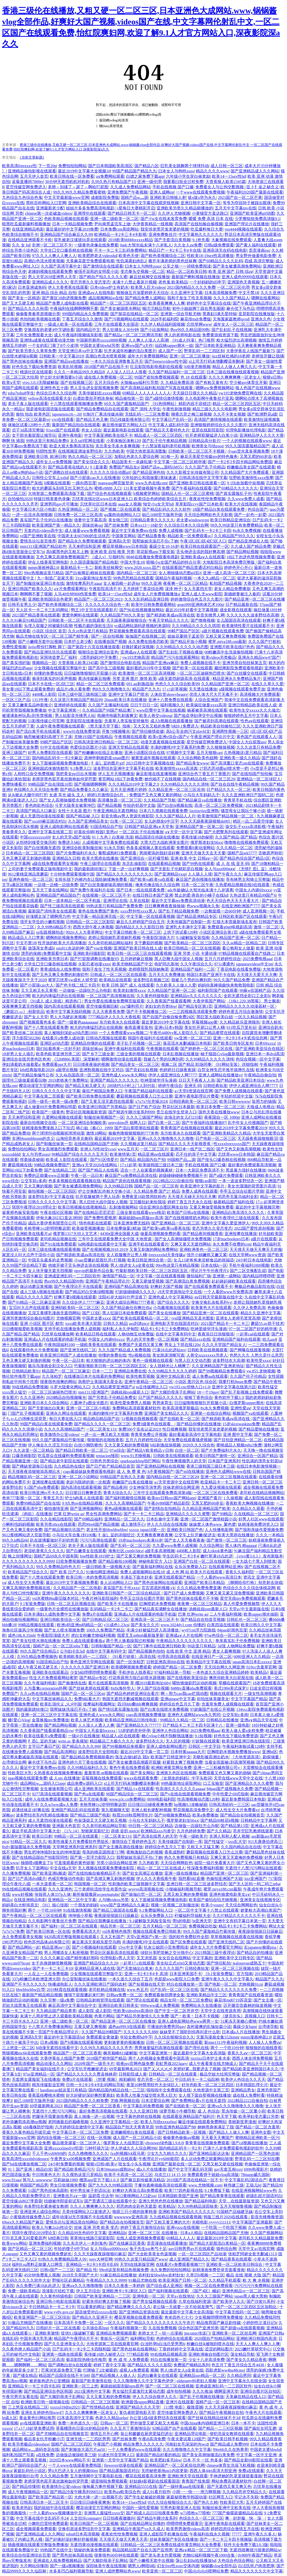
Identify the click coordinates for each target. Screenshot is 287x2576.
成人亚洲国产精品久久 (189, 2259)
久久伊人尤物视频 (174, 213)
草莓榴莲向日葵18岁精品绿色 (82, 2428)
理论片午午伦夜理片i (209, 1270)
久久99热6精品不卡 (54, 927)
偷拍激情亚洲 (56, 1508)
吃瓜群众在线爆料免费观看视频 (66, 1456)
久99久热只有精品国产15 (113, 181)
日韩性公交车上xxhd (50, 478)
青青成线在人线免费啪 (60, 969)
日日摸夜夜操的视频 (91, 1064)
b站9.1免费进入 (185, 726)
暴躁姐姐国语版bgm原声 (122, 2386)
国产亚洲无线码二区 (78, 1350)
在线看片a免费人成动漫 (63, 1038)
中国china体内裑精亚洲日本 (204, 2423)
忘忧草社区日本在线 (98, 504)
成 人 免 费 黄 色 (131, 1471)
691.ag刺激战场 (139, 684)
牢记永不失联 (246, 2497)
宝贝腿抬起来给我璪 (147, 1202)
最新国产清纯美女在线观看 (52, 911)
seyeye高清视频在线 (146, 1889)
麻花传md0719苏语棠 (233, 2000)
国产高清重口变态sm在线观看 (237, 763)
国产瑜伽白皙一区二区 (141, 1894)
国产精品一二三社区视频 (220, 2428)
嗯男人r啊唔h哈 (141, 2566)
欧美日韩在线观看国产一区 (205, 546)
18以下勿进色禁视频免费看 (251, 557)
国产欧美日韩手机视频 (227, 2439)
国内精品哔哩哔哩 (258, 1276)
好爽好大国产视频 (166, 1286)
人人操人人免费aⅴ (264, 2042)
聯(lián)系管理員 (111, 126)
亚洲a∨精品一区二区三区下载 (201, 2550)
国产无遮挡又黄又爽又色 (229, 2486)
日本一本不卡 (243, 2423)
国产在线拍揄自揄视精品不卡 (94, 1873)
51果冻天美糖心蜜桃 (238, 2021)
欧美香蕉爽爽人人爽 (167, 303)
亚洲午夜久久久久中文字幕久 (227, 1979)
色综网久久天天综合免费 (36, 789)
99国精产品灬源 (181, 1159)
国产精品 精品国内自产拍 (142, 1159)
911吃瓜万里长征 (241, 1027)
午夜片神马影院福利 (100, 1598)
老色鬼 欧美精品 (173, 282)
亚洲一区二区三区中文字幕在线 (49, 1715)
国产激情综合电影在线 (120, 663)
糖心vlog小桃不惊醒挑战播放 (167, 1736)
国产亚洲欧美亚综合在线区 (259, 1048)
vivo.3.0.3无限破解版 (40, 382)
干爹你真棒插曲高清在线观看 (160, 2185)
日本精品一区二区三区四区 (30, 853)
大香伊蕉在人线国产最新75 (250, 351)
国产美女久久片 (145, 1625)
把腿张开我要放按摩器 (52, 2116)
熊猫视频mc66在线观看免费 (26, 2053)
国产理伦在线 (197, 2048)
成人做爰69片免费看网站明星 (50, 1107)
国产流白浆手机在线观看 (38, 731)
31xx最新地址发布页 (93, 578)
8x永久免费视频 (247, 530)
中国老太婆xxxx (96, 1318)
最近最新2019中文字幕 (115, 1138)
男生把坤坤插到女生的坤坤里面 (52, 1852)
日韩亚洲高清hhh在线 (165, 1662)
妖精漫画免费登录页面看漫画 (218, 2270)
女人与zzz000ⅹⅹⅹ (219, 869)
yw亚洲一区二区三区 (192, 1038)
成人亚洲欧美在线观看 (94, 1789)
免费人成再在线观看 (200, 1191)
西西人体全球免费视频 (252, 2058)
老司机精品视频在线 (58, 1239)
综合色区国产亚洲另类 (198, 2328)
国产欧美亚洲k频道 (49, 1873)
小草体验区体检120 (123, 441)
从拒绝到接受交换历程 (36, 842)
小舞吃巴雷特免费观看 (48, 2523)
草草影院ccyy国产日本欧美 (199, 504)
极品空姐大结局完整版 (220, 2074)
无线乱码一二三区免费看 (147, 414)
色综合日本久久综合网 (56, 393)
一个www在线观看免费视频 (200, 192)
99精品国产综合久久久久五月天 (80, 1154)
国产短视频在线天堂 (146, 1984)
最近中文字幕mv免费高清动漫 (178, 900)
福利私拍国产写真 (18, 2455)
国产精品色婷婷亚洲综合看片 (132, 1693)
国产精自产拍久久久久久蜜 (103, 277)
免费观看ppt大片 (56, 1064)
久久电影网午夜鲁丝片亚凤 (209, 398)
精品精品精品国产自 (101, 1419)
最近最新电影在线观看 (123, 430)
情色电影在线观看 (95, 1223)
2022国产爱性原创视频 (254, 1228)
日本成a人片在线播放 (241, 2032)
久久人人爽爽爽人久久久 (92, 2206)
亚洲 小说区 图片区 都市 (41, 1323)
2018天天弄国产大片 (80, 2275)
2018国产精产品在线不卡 (106, 367)
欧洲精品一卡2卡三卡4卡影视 (120, 234)
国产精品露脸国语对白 (119, 2471)
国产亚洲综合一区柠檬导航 (144, 858)
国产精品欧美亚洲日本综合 (241, 1080)
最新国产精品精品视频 (42, 1995)
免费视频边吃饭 (203, 1926)
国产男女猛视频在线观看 (154, 2301)
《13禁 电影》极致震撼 (182, 2407)
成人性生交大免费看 (26, 1582)
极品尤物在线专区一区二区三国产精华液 (52, 636)
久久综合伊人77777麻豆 (83, 1302)
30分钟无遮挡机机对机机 (67, 181)
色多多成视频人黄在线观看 (150, 848)
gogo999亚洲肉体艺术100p (200, 604)
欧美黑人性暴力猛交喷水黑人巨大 (146, 2095)
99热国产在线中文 (56, 2550)
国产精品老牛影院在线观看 (64, 1461)
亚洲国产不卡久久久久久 (24, 1984)
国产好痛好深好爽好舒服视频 (71, 2539)
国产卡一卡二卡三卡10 (52, 1968)
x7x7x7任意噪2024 (151, 1101)
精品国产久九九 (146, 689)
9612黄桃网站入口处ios (135, 2196)
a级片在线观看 (264, 1239)
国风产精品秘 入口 (82, 816)
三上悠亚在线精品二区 (28, 2407)
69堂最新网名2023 (125, 2069)
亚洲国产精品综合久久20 (96, 1963)
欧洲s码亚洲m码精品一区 (79, 1625)
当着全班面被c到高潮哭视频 (229, 1762)
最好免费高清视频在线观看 (103, 2111)
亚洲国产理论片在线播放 (247, 224)
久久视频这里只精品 (138, 1144)
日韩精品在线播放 (222, 1720)
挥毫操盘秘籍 (32, 1159)
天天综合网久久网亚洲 (224, 1667)
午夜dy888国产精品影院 (168, 1503)
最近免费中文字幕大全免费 (26, 2143)
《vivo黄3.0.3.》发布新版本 (258, 1556)
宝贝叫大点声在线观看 (29, 1307)
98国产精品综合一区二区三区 (132, 1794)
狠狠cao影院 (206, 1181)
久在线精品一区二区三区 (256, 1514)
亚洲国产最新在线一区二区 (176, 2164)
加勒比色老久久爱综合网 (136, 456)
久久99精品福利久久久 (87, 1767)
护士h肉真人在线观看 (84, 1498)
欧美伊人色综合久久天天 (243, 2079)
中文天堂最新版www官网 (66, 197)
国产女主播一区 (268, 2000)
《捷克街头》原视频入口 (243, 2016)
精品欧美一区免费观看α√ (189, 536)
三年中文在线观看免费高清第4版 (162, 1493)
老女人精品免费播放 (232, 589)
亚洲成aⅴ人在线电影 (96, 293)
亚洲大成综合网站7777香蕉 (131, 1302)
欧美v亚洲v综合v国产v (168, 737)
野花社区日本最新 (178, 1107)
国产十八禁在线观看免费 (46, 1027)
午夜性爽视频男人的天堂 (184, 1461)
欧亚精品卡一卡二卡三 (220, 1482)
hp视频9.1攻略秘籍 (190, 1804)
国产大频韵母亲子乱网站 (173, 1392)
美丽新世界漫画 (242, 2122)
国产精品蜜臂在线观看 (220, 1033)
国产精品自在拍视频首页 (242, 1815)
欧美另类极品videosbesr (28, 2444)
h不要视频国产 (161, 1471)
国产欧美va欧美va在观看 (152, 879)
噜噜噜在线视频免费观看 (246, 842)
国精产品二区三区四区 (71, 2444)
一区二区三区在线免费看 (215, 1493)
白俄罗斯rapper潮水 (246, 1403)
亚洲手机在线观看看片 (148, 1244)
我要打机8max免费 (235, 1382)
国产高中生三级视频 (106, 668)
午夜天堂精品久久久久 (169, 620)
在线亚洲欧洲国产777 (240, 906)
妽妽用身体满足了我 (215, 2127)
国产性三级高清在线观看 (62, 906)
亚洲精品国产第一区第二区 (199, 826)
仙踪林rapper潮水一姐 (174, 345)
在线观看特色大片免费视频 (34, 1350)
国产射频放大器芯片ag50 (83, 2449)
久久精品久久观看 (248, 1508)
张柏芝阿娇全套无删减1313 (252, 2254)
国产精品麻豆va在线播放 (199, 800)
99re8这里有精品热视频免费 (124, 2270)
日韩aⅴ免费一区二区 (124, 1995)
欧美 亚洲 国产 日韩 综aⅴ (230, 271)
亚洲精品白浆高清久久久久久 (238, 1212)
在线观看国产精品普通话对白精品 (192, 567)
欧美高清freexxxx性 (19, 166)
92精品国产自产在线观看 (174, 2428)
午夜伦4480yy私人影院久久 (174, 1033)
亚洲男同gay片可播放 (59, 504)
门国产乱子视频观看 (26, 1413)
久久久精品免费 (54, 2476)
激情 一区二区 (266, 927)
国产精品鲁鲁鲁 (151, 536)
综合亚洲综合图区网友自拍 (163, 1207)
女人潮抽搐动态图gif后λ (180, 573)
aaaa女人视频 (129, 504)
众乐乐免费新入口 (190, 1567)
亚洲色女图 (261, 2132)
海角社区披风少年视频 (22, 1630)
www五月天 (128, 1149)
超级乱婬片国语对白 (264, 2196)
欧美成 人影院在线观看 (67, 1159)
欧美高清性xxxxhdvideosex (25, 2159)
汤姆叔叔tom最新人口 (130, 1392)
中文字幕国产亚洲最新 (252, 2222)
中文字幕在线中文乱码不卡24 (42, 2518)
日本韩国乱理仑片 (252, 2085)
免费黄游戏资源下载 (220, 335)
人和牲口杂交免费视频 (34, 774)
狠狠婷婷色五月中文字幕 (246, 715)
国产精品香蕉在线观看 (231, 2259)
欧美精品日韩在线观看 (96, 1334)
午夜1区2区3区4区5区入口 (203, 541)
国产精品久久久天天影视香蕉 (185, 1144)
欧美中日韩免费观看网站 (153, 604)
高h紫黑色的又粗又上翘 (67, 552)
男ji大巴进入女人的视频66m (72, 2471)
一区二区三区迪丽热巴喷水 (200, 673)
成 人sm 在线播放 (64, 1778)
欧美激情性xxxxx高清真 (176, 768)
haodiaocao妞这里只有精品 (63, 2090)
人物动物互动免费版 (136, 1334)
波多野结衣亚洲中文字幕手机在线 (123, 768)
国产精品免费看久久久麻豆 (84, 789)
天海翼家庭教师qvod (231, 319)
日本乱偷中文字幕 (162, 1519)
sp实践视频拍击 (50, 932)
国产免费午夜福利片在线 (92, 890)
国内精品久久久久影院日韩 (139, 927)
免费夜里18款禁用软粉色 (144, 1196)
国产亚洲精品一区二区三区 (175, 1223)
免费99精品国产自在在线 (38, 1503)
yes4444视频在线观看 (243, 229)
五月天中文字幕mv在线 (235, 208)
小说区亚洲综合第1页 (218, 932)
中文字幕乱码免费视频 (143, 2106)
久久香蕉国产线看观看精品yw (46, 1730)
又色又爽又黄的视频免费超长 (45, 2254)
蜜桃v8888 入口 (107, 488)
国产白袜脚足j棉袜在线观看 (90, 573)
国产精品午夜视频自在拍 (221, 2412)
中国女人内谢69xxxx (253, 890)
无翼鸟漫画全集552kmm (217, 2037)
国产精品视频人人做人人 (113, 2375)
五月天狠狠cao (209, 752)
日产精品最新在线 (241, 604)
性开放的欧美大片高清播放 (62, 943)
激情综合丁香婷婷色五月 (134, 1841)
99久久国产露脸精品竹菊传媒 (58, 1440)
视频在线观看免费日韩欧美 (157, 1931)
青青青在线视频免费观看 (207, 2143)
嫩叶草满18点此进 (216, 1556)
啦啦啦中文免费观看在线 (169, 2090)
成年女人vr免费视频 (53, 462)
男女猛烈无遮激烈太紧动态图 (138, 2391)
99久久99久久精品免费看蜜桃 (79, 192)
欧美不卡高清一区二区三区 (128, 2174)
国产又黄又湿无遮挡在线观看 (107, 1101)
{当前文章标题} (32, 157)
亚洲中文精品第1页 (173, 1376)
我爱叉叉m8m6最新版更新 (140, 1635)
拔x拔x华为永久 (202, 197)
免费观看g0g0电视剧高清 (229, 927)
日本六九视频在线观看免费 (163, 811)
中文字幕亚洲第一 (64, 710)
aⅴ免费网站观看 (110, 176)
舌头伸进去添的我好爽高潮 (200, 552)
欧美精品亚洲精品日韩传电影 (131, 1720)
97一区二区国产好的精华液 (253, 1329)
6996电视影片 (256, 2169)
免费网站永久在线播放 (201, 2005)
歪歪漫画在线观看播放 (167, 2243)
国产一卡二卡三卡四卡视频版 (226, 2539)
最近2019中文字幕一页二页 (144, 1752)
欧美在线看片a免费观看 (45, 1736)
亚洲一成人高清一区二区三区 (229, 573)
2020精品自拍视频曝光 (66, 1397)
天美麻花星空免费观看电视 (90, 261)
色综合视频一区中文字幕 (258, 1059)
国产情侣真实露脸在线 (118, 1709)
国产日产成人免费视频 (184, 1593)
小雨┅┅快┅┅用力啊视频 (196, 2492)
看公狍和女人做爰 (238, 948)
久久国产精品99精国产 (101, 2032)
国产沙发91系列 (260, 2301)
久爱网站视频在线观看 (62, 1117)
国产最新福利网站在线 (152, 1567)
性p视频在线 (139, 1355)
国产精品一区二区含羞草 (257, 2127)
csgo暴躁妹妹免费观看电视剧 (89, 1471)
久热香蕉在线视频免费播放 (58, 1773)
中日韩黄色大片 (46, 2174)
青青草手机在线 (238, 800)
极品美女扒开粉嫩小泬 (44, 2439)
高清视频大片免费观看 (260, 694)
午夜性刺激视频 (176, 409)
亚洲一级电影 (238, 1725)
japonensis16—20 (66, 414)
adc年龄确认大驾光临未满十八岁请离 (200, 890)
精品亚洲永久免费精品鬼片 (236, 678)
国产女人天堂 (36, 1017)
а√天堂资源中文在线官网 (176, 1482)
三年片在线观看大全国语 (116, 324)
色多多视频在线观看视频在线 (74, 1181)
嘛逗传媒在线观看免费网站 (202, 2122)
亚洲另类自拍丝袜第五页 (244, 663)
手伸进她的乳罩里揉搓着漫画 (235, 2476)
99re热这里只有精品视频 (177, 1265)
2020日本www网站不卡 (69, 2460)
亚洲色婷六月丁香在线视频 (82, 1762)
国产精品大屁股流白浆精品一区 (217, 2243)
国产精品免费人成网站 (145, 298)
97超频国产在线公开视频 (212, 1709)
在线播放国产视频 (110, 641)
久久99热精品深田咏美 (197, 2206)
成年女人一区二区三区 (233, 324)
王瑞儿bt (253, 2185)
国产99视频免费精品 (172, 1815)
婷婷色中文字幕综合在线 (209, 303)
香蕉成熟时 (174, 1852)
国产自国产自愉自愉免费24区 (168, 1017)
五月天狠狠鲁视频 (236, 2206)
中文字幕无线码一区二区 (237, 2312)
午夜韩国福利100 (59, 1345)
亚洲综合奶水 (270, 1027)
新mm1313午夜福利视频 (225, 2042)
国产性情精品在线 (98, 2407)
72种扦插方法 (97, 2148)
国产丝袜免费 (116, 525)
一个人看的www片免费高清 (228, 1292)
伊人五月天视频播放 (116, 774)
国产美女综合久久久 (92, 462)
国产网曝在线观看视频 (250, 1350)
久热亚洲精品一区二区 (78, 509)
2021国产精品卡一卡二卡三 (225, 1323)
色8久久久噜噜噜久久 (111, 689)
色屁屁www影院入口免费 (176, 1979)
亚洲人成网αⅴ (162, 192)
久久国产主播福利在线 (108, 705)
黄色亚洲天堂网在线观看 (92, 1662)
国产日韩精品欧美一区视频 (182, 2132)
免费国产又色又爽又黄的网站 (155, 795)
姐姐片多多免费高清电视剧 (90, 208)
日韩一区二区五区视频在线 (71, 1604)
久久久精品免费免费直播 (199, 1588)
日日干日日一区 (144, 705)
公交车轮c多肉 (34, 1181)
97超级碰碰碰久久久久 (135, 1292)
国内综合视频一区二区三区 (61, 2137)
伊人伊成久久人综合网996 (134, 2148)
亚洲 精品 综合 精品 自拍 (54, 293)
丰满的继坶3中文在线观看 (145, 1942)
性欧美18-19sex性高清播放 (210, 255)
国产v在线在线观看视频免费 (185, 1794)
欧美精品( (259, 1672)
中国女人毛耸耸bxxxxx (95, 1730)
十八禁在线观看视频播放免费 (76, 404)
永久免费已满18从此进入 (38, 2285)
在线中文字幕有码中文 (176, 1334)
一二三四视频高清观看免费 (192, 1011)
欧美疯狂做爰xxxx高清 (206, 705)
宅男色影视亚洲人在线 (180, 2508)
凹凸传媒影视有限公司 (130, 419)
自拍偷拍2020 (20, 499)
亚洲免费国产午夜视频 (127, 192)
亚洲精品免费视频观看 (116, 2333)
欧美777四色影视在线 (183, 2190)
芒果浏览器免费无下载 (61, 2370)
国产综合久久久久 (173, 1302)
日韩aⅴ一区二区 (114, 2423)
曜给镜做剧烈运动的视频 (194, 1683)
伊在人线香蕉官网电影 (48, 562)
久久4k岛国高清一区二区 (77, 1075)
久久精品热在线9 (69, 1466)
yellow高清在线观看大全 (49, 398)
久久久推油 (202, 2391)
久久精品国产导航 (160, 800)
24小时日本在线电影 (254, 1260)
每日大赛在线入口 (65, 1419)
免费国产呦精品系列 (191, 2365)
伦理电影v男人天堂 (117, 1958)
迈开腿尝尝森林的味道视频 (247, 2005)
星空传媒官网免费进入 (26, 187)
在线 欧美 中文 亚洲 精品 (188, 1651)
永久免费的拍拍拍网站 (170, 2270)
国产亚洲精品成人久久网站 (255, 171)
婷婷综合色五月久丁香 (179, 1704)
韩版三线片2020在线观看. (226, 2217)
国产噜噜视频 (203, 620)
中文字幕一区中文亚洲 (256, 2455)
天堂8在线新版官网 (137, 2264)
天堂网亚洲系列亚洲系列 (74, 1847)
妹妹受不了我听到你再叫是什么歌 (190, 2032)
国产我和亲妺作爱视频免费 (259, 1530)
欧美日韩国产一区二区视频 (94, 2523)
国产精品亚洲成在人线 (248, 541)
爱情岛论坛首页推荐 (38, 541)
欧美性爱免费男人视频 (130, 1403)
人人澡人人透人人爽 (96, 1725)
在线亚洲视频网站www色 (253, 2190)
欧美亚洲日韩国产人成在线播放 (68, 1355)
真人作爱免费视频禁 (241, 1604)
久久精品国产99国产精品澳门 (108, 710)
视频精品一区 (44, 663)
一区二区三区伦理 (233, 287)
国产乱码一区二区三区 (130, 1545)
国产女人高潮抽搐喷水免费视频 (67, 800)
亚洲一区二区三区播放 (189, 356)
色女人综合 (91, 430)
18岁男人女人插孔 (18, 1054)
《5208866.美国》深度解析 (75, 1059)
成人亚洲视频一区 (258, 911)
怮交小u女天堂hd (158, 504)
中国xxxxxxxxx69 (35, 837)
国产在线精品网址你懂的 (142, 2523)
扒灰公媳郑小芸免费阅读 (166, 1947)
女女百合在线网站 (174, 1958)
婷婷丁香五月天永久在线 (189, 1202)
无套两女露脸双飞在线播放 (36, 2079)
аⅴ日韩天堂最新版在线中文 (218, 1297)
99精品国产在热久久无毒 (122, 1477)
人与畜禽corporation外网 (45, 1688)
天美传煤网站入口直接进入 (86, 2211)
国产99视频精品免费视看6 (221, 1371)
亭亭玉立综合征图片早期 (242, 1191)
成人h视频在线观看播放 (171, 721)
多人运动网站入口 (116, 1582)
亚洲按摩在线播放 (241, 1233)
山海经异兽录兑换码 (74, 1138)
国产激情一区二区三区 (226, 1540)
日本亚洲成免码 (32, 287)
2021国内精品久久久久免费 (191, 287)
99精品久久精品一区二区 (182, 1720)
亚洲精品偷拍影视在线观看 (32, 171)
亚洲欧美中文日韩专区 (234, 1958)
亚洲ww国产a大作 (137, 345)
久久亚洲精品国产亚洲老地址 (218, 1366)
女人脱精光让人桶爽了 (170, 1366)
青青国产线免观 (196, 2481)
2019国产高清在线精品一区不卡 (194, 2180)
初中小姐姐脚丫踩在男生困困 (198, 308)
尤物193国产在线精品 (93, 737)
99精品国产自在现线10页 (50, 784)
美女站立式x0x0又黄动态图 (180, 1963)
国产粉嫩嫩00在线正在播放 (98, 752)
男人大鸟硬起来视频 (68, 1017)
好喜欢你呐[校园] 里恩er (95, 832)
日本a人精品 (191, 2233)
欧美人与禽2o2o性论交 (52, 2227)
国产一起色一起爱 (250, 515)
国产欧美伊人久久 (228, 2301)
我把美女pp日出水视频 (76, 774)
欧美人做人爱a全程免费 (243, 1730)
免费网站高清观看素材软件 (136, 1408)
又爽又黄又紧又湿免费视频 (230, 1593)
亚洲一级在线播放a (181, 1873)
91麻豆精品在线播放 (118, 2275)
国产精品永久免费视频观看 (82, 541)
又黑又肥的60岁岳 (256, 456)
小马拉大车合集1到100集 (74, 1535)
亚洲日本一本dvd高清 (265, 1054)
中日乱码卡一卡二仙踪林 (197, 2079)
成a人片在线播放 (151, 2169)
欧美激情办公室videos (59, 1434)
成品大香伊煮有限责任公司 (52, 1223)
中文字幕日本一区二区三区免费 (80, 2132)
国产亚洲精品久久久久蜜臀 (249, 1783)
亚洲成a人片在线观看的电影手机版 (55, 1339)
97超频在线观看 (206, 1741)
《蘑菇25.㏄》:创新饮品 (23, 1011)
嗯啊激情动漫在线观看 (121, 1059)
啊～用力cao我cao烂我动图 (184, 1693)
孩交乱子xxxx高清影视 (245, 826)
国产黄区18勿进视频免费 (64, 298)
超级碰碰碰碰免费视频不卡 (183, 1175)
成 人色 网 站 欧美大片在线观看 (195, 1572)
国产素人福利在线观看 (256, 245)
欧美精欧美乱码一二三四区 (83, 1656)
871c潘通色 (224, 964)
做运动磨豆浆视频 (36, 1286)
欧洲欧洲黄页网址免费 (171, 1767)
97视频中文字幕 (180, 752)
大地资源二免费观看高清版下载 (56, 493)
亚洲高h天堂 (119, 541)
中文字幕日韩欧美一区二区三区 (133, 932)
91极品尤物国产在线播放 (30, 2322)
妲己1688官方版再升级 (162, 515)
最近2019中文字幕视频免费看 (72, 1582)
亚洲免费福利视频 (45, 2243)
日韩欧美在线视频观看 (207, 1350)
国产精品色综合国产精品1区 (245, 858)
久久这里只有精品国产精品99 (76, 700)
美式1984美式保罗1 (231, 1688)
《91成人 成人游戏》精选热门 (55, 1001)
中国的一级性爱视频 (140, 2508)
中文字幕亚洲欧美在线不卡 (108, 435)
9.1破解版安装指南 (192, 937)
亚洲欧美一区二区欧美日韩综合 (234, 2264)
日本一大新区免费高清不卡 (199, 1170)
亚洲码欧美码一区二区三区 (75, 1307)
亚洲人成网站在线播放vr (220, 1075)
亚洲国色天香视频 (243, 282)
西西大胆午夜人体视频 (93, 927)
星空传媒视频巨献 (102, 1006)
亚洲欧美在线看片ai (33, 1233)
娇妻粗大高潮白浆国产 (260, 1910)
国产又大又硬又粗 (18, 303)
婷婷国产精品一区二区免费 (177, 1667)
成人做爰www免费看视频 (87, 530)
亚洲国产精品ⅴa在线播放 (66, 361)
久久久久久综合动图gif (110, 472)
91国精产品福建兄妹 (235, 2211)
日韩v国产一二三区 (57, 2270)
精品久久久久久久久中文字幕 (256, 2571)
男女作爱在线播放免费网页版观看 (114, 1001)
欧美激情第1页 (123, 1154)
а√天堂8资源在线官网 (193, 1091)
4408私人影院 (44, 694)
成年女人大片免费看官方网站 (216, 1947)
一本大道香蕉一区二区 (52, 1884)
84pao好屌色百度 (232, 1630)
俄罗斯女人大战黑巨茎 (123, 2143)
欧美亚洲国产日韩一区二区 (182, 2280)
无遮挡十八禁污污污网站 (54, 2111)
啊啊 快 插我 (13, 441)
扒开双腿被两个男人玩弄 (98, 1196)
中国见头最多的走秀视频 (50, 1260)
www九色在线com (151, 483)
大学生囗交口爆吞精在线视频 (66, 250)
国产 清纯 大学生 (145, 409)
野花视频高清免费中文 (193, 1810)
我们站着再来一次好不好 (58, 1048)
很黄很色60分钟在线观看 (116, 2555)
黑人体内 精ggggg (240, 1545)
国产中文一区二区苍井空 (176, 2011)
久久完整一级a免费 (57, 2000)
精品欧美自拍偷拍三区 (220, 726)
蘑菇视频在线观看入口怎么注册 (144, 1096)
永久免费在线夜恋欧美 (148, 641)
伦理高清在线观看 (173, 1656)
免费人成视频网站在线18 (142, 1572)
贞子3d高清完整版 (28, 430)
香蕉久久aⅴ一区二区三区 (249, 2053)
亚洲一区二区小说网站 (78, 1477)
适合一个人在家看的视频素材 (147, 1170)
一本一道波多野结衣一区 (240, 1181)
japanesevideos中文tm (254, 964)
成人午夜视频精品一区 (28, 2492)
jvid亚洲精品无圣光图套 (192, 1318)
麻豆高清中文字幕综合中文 (72, 2005)
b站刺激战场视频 (165, 1445)
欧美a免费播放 (205, 1815)
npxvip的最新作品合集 (93, 1270)
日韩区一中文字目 (204, 1746)
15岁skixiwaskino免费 (241, 1424)
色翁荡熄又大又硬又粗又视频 (100, 1820)
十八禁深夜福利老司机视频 (165, 446)
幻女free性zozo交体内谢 (178, 2566)
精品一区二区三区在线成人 (161, 1868)
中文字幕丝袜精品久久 (52, 1699)
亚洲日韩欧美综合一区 (60, 1619)
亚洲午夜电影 (70, 435)
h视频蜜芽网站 (146, 493)
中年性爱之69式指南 (230, 1794)
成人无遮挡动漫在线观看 (42, 816)
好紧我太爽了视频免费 (182, 1762)
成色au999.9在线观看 (126, 2026)
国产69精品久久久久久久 (235, 488)
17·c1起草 (128, 1165)
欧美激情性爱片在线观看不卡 (248, 626)
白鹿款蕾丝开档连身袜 (93, 398)
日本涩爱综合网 (155, 2100)
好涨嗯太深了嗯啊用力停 (48, 916)
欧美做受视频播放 (88, 1228)
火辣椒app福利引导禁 (139, 382)
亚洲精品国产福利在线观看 (236, 1339)
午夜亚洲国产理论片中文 (212, 737)
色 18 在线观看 (194, 377)
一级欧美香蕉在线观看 (96, 1345)
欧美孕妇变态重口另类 (258, 2116)
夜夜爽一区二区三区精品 (185, 583)
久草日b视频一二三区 (205, 2275)
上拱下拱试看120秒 (180, 932)
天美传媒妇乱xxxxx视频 (99, 393)
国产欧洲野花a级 (262, 414)
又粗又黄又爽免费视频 (225, 636)
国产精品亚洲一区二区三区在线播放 (123, 2021)
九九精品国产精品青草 (56, 2011)
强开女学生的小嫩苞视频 (42, 922)
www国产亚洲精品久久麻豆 (124, 1905)
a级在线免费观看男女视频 (55, 863)
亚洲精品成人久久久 (50, 282)
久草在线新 (139, 900)
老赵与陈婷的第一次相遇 (88, 1482)
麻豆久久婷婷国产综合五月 (140, 922)
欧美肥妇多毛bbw (165, 2460)
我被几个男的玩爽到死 (191, 980)
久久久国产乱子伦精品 (205, 467)
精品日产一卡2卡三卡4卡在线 (175, 250)
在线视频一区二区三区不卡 (106, 895)
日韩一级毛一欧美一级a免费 (53, 1101)
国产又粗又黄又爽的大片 (168, 2222)
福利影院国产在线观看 (217, 990)
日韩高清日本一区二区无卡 (44, 2502)
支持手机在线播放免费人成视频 (72, 1329)
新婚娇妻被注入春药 (242, 594)
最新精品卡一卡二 (76, 567)
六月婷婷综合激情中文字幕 (79, 2127)
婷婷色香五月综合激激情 (241, 1011)
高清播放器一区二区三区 (119, 800)
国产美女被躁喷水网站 (120, 308)
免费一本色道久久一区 (78, 2423)
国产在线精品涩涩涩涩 (94, 1212)
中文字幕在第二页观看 (44, 1096)
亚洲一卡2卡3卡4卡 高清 (146, 1974)
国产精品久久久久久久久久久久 (124, 874)
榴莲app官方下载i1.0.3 (99, 2180)
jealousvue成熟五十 (249, 1963)
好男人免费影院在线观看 (50, 752)
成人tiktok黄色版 (217, 1551)
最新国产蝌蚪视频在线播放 (195, 277)
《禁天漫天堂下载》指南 (108, 726)
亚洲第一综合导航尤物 (180, 314)
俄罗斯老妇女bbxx (206, 842)
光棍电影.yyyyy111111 (211, 2222)
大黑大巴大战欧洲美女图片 (164, 842)
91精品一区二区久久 (28, 1841)
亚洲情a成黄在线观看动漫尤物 (47, 340)
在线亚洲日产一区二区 (211, 1656)
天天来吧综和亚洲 (84, 546)
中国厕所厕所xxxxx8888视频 (101, 340)
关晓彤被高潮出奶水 (211, 1757)
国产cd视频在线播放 (249, 2143)
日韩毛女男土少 (22, 604)
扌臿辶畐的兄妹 (42, 1741)
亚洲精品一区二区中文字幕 (72, 1900)
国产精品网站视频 (242, 552)
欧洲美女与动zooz (207, 446)
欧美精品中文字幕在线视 (208, 1662)
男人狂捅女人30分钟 (120, 330)
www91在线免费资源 (81, 731)
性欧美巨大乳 (20, 1773)
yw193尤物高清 (136, 657)
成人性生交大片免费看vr (237, 1810)
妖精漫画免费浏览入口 (258, 1524)
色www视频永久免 (203, 906)
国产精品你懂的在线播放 (198, 1424)
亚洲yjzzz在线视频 (182, 2227)
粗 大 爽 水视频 (256, 2280)
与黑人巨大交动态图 (192, 1360)
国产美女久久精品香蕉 (246, 2359)
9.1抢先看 (200, 240)
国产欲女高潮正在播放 (142, 1873)
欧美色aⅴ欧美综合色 (122, 2492)
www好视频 (22, 1894)
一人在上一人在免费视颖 (46, 1974)
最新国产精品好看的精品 (158, 2455)
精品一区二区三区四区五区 (236, 404)
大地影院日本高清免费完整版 (229, 562)
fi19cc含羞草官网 (261, 1667)
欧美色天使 (129, 255)
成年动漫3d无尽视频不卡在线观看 (82, 2217)
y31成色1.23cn (116, 1625)
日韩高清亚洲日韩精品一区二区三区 (106, 742)
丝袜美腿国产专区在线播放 (174, 2539)
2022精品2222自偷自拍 (173, 1181)
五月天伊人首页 (34, 176)
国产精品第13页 (235, 1826)
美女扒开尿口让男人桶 (204, 1027)
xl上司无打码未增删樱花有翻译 (216, 361)
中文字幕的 (202, 1958)
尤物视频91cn (250, 1984)
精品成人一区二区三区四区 (159, 435)
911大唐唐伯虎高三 (265, 1841)
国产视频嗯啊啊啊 (90, 784)
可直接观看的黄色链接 (74, 1863)
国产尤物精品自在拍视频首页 (62, 2434)
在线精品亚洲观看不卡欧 (30, 240)
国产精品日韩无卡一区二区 (131, 213)
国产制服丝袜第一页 (54, 1144)
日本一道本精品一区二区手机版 (72, 900)
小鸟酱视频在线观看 (171, 1307)
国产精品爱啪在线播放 (258, 1429)
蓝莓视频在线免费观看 (102, 1778)
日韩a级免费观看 (219, 245)
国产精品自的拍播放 (255, 1952)
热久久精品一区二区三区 (90, 456)
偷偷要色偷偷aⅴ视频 (181, 2137)
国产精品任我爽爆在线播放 (102, 1921)
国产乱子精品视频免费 (178, 911)
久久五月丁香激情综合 (130, 2428)
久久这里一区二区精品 (33, 1450)
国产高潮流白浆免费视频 (187, 1281)
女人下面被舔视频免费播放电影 (60, 763)
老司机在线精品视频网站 (262, 1493)
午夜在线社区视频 (56, 1212)
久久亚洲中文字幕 (186, 293)
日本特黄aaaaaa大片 (187, 1752)
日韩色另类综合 (104, 1461)
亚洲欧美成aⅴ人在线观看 (203, 557)
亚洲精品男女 (243, 2090)
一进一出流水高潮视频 (32, 515)
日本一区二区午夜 (197, 885)
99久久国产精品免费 (231, 980)
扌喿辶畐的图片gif (107, 763)
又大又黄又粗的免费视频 (126, 1445)
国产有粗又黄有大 (211, 382)
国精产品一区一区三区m (82, 1693)
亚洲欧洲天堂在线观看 (187, 2476)
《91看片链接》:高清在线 (133, 1656)
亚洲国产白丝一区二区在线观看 (201, 1561)
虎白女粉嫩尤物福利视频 (93, 1635)
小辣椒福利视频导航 (183, 1889)
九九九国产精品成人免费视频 (124, 1350)
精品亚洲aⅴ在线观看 (156, 1154)
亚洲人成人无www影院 (201, 594)
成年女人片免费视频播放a (156, 594)
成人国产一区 (170, 351)
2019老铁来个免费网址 (68, 1080)
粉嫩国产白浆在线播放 (132, 1482)
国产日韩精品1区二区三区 (105, 1619)
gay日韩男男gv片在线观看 (191, 2248)
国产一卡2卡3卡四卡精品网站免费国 (240, 462)
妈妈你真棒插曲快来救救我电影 (226, 985)
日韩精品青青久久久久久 (152, 520)
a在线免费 (45, 2455)
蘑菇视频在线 (20, 1165)
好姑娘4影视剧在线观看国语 (154, 2481)
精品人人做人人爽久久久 (234, 367)
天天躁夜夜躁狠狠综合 (126, 620)
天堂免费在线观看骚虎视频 (187, 1440)
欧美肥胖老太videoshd (97, 255)
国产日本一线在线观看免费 (141, 890)
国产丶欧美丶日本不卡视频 (194, 2016)
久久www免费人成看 (245, 499)
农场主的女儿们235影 (183, 1117)
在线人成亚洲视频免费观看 (140, 2238)
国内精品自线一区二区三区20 (209, 779)
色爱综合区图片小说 (88, 747)
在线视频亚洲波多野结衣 (80, 451)
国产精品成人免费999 (229, 2444)
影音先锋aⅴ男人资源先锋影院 (127, 816)
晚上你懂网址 (20, 1556)
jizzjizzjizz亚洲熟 (204, 811)
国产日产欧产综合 (144, 1107)
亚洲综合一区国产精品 (257, 1456)
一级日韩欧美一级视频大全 (106, 1567)
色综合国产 (257, 509)
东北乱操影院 (134, 863)
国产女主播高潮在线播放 (120, 1847)
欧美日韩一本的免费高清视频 (92, 1577)
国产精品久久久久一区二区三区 (102, 1424)
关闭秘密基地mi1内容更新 (164, 2471)
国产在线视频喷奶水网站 (187, 1218)
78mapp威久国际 (255, 2174)
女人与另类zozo (36, 1154)
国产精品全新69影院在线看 (248, 2460)
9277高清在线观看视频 (52, 1794)
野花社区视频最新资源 (86, 1112)
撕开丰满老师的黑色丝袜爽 (172, 261)
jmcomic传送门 (197, 2333)
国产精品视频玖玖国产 (64, 1530)
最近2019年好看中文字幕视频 (191, 610)
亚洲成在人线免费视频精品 (57, 2560)
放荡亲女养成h (41, 948)
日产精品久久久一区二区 (228, 789)
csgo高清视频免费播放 (145, 1715)
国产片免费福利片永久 (76, 853)
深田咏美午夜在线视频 (106, 2566)
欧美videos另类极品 (218, 657)
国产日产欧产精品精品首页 (110, 1466)
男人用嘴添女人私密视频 (66, 1952)
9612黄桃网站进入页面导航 (26, 1535)
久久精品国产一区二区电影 (77, 1588)
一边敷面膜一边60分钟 (220, 911)
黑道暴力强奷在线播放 (246, 1170)
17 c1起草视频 (174, 689)
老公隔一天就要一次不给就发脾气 (183, 2307)
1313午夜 (40, 700)
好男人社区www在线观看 (260, 1519)
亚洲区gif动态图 (54, 1043)
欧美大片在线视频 (241, 504)
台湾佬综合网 (14, 1762)
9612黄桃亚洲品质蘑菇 (28, 874)
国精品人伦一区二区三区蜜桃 (187, 493)
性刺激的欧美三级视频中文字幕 (136, 1884)
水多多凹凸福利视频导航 (71, 2571)
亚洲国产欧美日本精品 (204, 1582)
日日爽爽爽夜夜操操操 (165, 906)
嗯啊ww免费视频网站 (215, 388)
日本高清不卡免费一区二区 (78, 2322)
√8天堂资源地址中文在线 (179, 1292)
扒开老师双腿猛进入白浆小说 (211, 435)
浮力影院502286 (26, 1038)
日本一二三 (102, 1371)
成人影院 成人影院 (94, 2011)
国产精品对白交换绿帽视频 (89, 1292)
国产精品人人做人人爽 (229, 2132)
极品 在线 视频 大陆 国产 (248, 2275)
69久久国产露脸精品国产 (126, 404)
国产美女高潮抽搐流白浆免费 (208, 2455)
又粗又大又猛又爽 (203, 1847)
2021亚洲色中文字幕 (92, 2391)
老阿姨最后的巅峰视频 (68, 2122)
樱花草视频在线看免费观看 (138, 2317)
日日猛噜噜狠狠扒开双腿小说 (90, 673)
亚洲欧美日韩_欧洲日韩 (45, 456)
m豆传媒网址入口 (151, 1387)
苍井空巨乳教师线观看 (253, 1831)
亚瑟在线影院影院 (208, 430)
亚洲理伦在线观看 (90, 213)
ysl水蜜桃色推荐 (116, 1931)
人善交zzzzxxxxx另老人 (207, 1355)
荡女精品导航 (242, 2354)
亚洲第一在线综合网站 (210, 1413)
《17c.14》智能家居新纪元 (85, 1831)
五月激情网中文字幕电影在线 (96, 2476)
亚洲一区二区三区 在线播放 (153, 2233)
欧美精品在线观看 (115, 980)
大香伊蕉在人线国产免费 (62, 2058)
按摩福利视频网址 (99, 1704)
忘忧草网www (199, 324)
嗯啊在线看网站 (265, 298)
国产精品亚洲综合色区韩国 (48, 2391)
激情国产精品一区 (118, 1276)
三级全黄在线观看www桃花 (140, 1212)
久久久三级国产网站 (144, 1117)
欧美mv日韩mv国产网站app (171, 1498)
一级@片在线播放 (84, 1736)
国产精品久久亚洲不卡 (92, 2317)
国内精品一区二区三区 (137, 573)
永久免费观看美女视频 (22, 1937)
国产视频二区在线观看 (120, 509)
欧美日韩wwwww (234, 1101)
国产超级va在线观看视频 (242, 2328)
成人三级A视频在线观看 (41, 1292)
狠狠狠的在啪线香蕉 (105, 1440)
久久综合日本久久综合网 (186, 525)
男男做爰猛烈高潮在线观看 (158, 2048)
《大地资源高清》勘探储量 (255, 1757)
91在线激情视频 (77, 1910)
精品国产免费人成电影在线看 (62, 303)
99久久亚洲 (151, 583)
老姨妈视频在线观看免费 (50, 271)
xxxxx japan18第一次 (147, 1530)
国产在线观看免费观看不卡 (208, 1286)
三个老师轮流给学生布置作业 (100, 1889)
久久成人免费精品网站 (130, 187)
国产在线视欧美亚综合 (187, 1678)
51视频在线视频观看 (139, 1419)
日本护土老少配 (78, 641)
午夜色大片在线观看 (263, 2412)
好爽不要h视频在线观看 (75, 1297)
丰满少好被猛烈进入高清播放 (153, 1630)
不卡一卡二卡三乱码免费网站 (120, 250)
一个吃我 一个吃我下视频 (223, 2227)
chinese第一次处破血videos (48, 213)
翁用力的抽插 (264, 1101)
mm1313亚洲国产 (93, 1392)
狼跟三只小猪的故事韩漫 (134, 2211)
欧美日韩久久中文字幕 (261, 1625)
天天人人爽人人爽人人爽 (258, 2344)
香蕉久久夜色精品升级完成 (26, 2132)
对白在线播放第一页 (184, 1984)
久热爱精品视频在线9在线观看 (243, 885)
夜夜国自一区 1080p (221, 1117)
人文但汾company (85, 2518)
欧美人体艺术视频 (87, 1720)
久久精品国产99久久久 (234, 536)
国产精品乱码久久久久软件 (166, 509)
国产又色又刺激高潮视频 (238, 1149)
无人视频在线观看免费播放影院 (106, 1868)
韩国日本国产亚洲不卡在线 (211, 974)
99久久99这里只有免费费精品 (236, 525)
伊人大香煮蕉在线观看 (68, 287)
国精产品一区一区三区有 (156, 1186)
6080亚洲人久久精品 (252, 1656)
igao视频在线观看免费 (27, 1778)
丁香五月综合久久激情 (82, 319)
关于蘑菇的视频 (148, 943)
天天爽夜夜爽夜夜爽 (154, 1535)
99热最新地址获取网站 (181, 1783)
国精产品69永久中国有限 (56, 1556)
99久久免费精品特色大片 (58, 1567)
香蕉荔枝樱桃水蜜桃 (46, 2095)
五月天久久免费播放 (167, 974)
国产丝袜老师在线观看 (88, 1688)
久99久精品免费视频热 (37, 1656)
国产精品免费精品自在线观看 (102, 409)
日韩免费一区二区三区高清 (78, 515)
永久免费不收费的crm (231, 1244)
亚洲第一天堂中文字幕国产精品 (120, 2460)
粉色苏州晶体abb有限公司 (47, 1942)
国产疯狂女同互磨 (260, 2428)
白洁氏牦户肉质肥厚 (256, 2566)
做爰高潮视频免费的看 (160, 1233)
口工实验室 (213, 1783)
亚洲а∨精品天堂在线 (258, 1720)
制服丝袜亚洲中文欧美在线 (226, 2508)
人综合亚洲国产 (208, 700)
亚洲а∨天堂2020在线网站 (95, 1165)
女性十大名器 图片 (74, 811)
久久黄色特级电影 (152, 996)
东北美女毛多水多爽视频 (117, 446)
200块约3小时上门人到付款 (131, 1085)
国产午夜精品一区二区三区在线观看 (34, 1915)
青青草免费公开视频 (149, 1434)
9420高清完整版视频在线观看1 (71, 1937)
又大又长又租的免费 (151, 726)
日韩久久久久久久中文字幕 (56, 1091)
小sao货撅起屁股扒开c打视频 (99, 1260)
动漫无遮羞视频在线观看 (162, 742)
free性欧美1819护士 (97, 1556)
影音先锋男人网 (210, 615)
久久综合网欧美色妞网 (197, 758)
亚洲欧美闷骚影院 (89, 953)
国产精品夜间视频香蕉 (203, 1233)
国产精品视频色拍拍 (146, 1651)
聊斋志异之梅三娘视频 (191, 414)
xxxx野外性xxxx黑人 (138, 911)
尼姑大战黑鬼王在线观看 (24, 2005)
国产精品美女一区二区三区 (135, 1064)
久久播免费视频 (16, 1873)
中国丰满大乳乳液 (36, 2338)
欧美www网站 (14, 2243)
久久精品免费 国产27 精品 (156, 1191)
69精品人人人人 (180, 2238)
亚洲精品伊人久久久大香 (261, 435)
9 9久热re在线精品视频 (82, 1503)
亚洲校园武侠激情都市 (48, 768)
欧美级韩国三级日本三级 (160, 1165)
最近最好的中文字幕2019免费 (72, 229)
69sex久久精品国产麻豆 (23, 2222)
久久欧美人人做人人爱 (176, 985)
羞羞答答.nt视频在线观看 (106, 1773)
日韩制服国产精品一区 (111, 1646)
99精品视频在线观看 (36, 1625)
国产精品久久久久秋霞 (28, 308)
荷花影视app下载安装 (155, 552)
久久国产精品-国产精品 (236, 837)
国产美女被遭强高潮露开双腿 (134, 1762)
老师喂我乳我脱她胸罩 (148, 969)
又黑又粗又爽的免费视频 (185, 1894)
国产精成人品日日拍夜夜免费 (152, 2513)
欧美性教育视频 (140, 1376)
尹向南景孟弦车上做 (112, 224)
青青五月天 (53, 1498)
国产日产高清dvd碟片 (27, 1878)
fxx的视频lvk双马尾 (127, 2153)
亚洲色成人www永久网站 (124, 1075)
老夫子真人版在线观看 (28, 404)
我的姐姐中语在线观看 (54, 2508)
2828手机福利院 (164, 319)
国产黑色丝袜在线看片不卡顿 (192, 1598)
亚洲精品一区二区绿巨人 (259, 779)
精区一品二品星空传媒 (253, 821)
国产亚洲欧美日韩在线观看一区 (197, 483)
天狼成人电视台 (260, 1107)
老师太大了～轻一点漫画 (160, 2333)
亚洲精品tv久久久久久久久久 (196, 996)
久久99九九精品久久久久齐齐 (106, 2048)
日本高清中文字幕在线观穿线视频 (148, 203)
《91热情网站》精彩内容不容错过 (180, 404)
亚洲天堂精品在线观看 (128, 747)
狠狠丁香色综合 (198, 1397)
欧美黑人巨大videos (148, 287)
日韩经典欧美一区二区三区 (193, 1101)
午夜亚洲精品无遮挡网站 (115, 811)
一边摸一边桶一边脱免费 (56, 885)
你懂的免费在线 (48, 673)
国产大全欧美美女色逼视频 (152, 2254)
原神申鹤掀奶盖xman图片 (106, 758)
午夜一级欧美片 (193, 1836)
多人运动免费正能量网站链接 (207, 2159)
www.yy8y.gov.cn (58, 2312)
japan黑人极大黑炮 (250, 2296)
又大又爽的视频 (38, 1186)
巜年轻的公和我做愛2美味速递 (149, 478)
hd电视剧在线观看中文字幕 (102, 1244)
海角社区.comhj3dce (125, 1551)
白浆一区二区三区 (126, 821)
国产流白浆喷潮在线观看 (136, 1128)
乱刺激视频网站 (123, 1207)
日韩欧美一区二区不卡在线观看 (76, 620)
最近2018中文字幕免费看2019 (240, 1128)
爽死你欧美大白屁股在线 (231, 1678)
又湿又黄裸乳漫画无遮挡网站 (54, 1313)
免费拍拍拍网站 (72, 166)
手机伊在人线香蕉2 (135, 1672)
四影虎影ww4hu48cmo (224, 2370)
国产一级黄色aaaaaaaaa (77, 1022)
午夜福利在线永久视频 (209, 2534)
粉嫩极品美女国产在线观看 (251, 467)
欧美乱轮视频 (70, 367)
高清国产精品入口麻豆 (36, 811)
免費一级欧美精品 (24, 2291)
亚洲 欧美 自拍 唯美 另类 (112, 552)
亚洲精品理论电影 (191, 2434)
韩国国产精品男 (34, 2185)
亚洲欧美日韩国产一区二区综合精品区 (127, 1593)
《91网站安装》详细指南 (235, 1064)
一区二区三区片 (154, 1149)
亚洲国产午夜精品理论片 (107, 1281)
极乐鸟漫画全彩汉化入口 (50, 1366)
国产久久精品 (219, 1831)
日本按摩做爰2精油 (123, 1228)
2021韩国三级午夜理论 (215, 1952)
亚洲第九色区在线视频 (176, 1773)
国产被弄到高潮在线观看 (216, 721)
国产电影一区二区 (220, 1984)
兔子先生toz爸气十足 (148, 2248)
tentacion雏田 (107, 1456)
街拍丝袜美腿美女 (213, 1699)
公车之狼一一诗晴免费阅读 (187, 266)
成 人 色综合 (208, 2111)
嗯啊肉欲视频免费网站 (66, 937)
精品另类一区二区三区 (120, 1926)
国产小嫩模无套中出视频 (40, 641)
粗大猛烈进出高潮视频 (236, 340)
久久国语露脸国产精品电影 (94, 562)
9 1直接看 (98, 467)
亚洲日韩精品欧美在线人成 (252, 705)
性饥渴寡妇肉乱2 (131, 261)
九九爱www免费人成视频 (174, 1545)
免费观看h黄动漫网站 (195, 848)
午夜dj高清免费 (151, 2439)
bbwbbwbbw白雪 (30, 1989)
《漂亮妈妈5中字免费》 (99, 657)
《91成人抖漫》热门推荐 (192, 340)
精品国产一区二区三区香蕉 (77, 2053)
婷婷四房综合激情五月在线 (235, 2529)
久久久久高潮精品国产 (64, 1429)
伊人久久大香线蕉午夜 (156, 1878)
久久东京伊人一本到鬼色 (85, 2243)
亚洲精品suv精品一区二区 (202, 2375)
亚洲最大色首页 (66, 1826)
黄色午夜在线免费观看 (129, 1767)
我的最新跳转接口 (90, 869)
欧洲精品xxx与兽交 (158, 1831)
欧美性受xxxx (258, 1360)
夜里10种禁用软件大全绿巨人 (153, 2085)
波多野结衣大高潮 (228, 1360)
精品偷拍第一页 (129, 398)
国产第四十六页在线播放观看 (93, 647)
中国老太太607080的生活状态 (83, 536)
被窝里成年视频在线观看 (153, 758)
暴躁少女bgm (244, 2026)
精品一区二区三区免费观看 (100, 684)
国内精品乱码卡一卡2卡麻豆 (57, 758)
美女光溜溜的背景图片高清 (251, 1186)
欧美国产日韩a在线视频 (188, 1212)
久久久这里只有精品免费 (258, 747)
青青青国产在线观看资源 (250, 1995)
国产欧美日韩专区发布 (233, 1043)
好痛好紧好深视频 (138, 647)
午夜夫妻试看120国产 (186, 2439)
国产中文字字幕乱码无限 (190, 2169)
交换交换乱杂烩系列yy (211, 1302)
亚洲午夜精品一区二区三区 (148, 1382)
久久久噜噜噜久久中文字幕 (187, 2449)
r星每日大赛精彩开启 (136, 208)
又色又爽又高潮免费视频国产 (62, 557)
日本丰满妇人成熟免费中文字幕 (52, 1614)
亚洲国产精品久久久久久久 (114, 1080)
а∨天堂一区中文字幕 (183, 832)
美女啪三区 (118, 520)
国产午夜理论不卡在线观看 (78, 1286)
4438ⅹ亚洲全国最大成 (119, 1233)
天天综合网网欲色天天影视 (208, 515)
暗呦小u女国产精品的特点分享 (173, 562)
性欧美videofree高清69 (133, 2011)
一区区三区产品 (16, 700)
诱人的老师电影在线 (182, 335)
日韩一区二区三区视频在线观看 (174, 2042)
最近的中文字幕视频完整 (257, 1207)
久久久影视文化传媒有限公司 (192, 472)
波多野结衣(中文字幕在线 (51, 1196)
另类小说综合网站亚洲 (116, 1863)
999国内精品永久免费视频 (85, 314)
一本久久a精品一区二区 (214, 578)
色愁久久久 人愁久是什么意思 (256, 1355)
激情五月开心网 (104, 2434)
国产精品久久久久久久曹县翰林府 (86, 2074)
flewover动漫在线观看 (123, 2465)
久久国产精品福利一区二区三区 (176, 372)
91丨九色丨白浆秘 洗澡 (112, 837)
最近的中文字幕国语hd (64, 2037)
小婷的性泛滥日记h (259, 2322)
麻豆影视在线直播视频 (156, 774)
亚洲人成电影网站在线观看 (64, 826)
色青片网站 (104, 2016)
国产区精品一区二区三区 (30, 2248)
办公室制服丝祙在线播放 (84, 1979)
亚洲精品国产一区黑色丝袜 (255, 2153)
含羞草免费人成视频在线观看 (227, 1704)
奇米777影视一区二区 (21, 1498)
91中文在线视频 (54, 747)
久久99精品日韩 (118, 1186)
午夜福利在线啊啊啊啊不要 (74, 308)
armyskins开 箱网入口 (127, 1122)
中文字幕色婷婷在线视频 (138, 2116)
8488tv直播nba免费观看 (191, 1688)
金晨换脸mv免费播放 (50, 1720)
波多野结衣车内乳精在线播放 (42, 1815)
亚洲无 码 (192, 1085)
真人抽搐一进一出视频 (94, 2116)
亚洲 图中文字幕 (237, 1434)
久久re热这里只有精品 (87, 631)
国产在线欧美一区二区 (179, 1419)
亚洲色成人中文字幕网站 (170, 1297)
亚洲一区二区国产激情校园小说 (208, 1519)
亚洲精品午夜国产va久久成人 (138, 2529)
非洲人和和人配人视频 (229, 1836)
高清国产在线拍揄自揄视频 (198, 224)
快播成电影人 (60, 1984)
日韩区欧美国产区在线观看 (243, 916)
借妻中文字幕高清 (90, 520)
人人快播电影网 (219, 1530)
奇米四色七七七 (178, 2317)
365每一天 (169, 456)
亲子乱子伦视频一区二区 (139, 1043)
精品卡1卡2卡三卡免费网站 (164, 1329)
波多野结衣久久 (150, 1741)
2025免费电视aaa (257, 959)
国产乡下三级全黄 (98, 1054)
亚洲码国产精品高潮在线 (126, 1286)
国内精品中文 (88, 330)
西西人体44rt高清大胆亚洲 (213, 2471)
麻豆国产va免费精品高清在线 (131, 1175)
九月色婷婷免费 (191, 1831)
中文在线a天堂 (63, 1868)
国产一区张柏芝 (130, 1662)
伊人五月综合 (88, 2291)
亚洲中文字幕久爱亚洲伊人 (225, 1223)
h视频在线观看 (57, 483)
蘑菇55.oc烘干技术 (267, 1323)
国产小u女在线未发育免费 (163, 218)
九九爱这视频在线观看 (221, 1487)
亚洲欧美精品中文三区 (206, 1995)
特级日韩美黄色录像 (52, 499)
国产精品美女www (192, 763)
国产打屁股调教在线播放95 (94, 959)
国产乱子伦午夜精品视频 (164, 441)
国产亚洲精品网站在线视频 (160, 1466)
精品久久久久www (212, 171)
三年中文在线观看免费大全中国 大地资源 (115, 1239)
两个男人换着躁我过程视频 (130, 1641)
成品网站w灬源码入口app (42, 1783)
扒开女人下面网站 (32, 1868)
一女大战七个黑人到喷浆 (254, 1561)
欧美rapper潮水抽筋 (261, 1614)
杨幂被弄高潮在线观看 (207, 710)
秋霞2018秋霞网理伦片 (132, 1815)
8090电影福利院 (161, 1799)
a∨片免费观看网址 (70, 589)
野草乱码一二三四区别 (204, 351)
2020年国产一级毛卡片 (94, 2063)
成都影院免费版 (105, 197)
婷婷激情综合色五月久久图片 (196, 599)
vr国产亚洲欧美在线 (37, 536)
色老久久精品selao (111, 2418)
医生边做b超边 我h (132, 1757)
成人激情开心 (133, 1524)
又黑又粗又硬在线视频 (222, 2164)
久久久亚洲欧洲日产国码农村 (100, 1984)
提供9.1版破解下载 (77, 2333)
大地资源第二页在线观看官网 (112, 2344)
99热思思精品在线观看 (133, 578)
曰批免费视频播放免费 (76, 1561)
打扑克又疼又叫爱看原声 (24, 2238)
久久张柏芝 (52, 1376)
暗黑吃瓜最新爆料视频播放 (26, 224)
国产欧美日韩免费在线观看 (90, 1096)
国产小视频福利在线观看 (94, 1947)
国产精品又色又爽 (92, 419)
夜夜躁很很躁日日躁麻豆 (116, 1915)
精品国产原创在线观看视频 (126, 1181)
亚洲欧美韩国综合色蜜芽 (50, 599)
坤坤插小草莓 (80, 1915)
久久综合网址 (211, 1545)
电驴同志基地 (166, 964)
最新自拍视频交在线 (38, 1122)
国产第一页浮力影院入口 (92, 1857)
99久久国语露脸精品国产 (247, 446)
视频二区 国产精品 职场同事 (186, 1064)
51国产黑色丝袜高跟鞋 (48, 2190)
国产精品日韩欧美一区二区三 (81, 1450)
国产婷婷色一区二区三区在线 (207, 1048)
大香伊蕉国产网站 (209, 1001)
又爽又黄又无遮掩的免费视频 (236, 1857)
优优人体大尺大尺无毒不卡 (213, 694)
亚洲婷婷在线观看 (70, 705)
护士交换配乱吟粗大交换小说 (104, 1191)
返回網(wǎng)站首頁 (113, 120)
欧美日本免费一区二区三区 (220, 1107)
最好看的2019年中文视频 (148, 668)
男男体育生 (162, 1403)
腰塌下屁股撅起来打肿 (84, 1995)
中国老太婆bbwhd (265, 2449)
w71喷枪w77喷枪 (195, 2513)
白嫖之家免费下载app (145, 176)
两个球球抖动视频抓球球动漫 (58, 1133)
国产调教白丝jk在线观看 (66, 472)
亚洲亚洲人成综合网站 (40, 2211)
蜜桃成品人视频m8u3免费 (239, 1445)
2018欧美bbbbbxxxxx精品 (130, 240)
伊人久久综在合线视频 (167, 1524)
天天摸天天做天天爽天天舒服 (256, 1249)
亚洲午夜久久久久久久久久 (66, 1593)
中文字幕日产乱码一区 (172, 419)
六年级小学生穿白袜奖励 (188, 176)
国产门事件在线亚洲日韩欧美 (159, 1646)
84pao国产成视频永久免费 (230, 1789)
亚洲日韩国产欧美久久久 (30, 589)
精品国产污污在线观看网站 (175, 657)
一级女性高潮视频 (260, 1693)
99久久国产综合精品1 (39, 1651)
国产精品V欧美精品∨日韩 (150, 1450)
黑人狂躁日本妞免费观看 (124, 1313)
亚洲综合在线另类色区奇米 (26, 1059)
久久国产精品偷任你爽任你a (126, 1307)
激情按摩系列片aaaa (83, 583)
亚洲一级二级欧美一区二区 (114, 218)
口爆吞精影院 (24, 1456)
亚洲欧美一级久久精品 (240, 758)
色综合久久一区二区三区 (201, 2518)
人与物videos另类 (113, 1900)
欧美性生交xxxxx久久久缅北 (254, 710)
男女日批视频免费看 (68, 2185)
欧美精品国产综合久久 (28, 1572)
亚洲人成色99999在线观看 (245, 277)
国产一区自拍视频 (107, 636)
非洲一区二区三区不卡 (52, 245)
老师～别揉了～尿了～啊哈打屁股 (78, 187)
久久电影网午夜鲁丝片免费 (52, 1921)
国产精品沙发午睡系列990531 (76, 2492)
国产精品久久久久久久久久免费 (229, 1989)
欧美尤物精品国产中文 (132, 964)
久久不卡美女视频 (229, 414)
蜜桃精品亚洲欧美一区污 (257, 2137)
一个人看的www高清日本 (218, 1577)
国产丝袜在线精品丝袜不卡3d (214, 2418)
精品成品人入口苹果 (26, 937)
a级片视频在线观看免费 (222, 631)
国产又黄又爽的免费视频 (138, 1556)
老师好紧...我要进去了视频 (197, 2069)
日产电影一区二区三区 (215, 1138)
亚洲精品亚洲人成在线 (95, 1968)
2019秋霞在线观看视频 (67, 1989)
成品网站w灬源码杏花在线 (35, 2449)
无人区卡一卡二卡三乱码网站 (42, 610)
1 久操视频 (232, 1498)
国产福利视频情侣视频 (125, 1498)
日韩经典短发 (215, 1085)
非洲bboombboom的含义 (33, 1138)
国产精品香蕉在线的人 (68, 467)
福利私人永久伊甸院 (120, 1329)
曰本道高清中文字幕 (75, 2418)
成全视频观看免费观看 (36, 2529)
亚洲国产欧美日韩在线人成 (138, 948)
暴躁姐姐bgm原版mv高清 (140, 1218)
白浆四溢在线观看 (223, 1625)
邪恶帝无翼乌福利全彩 (238, 1196)
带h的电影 (181, 1921)
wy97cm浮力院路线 (199, 1630)
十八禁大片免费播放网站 (50, 2026)
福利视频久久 (172, 705)
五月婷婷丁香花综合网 (143, 589)
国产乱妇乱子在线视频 (231, 330)
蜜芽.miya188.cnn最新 (227, 641)
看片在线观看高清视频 (108, 1683)
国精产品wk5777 (242, 853)
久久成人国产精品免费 (251, 546)
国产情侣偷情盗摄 (148, 731)
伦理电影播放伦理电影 (246, 430)
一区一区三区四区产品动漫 (202, 2254)
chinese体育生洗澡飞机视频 (230, 2465)
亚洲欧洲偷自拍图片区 (208, 2354)
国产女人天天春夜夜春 (184, 1540)
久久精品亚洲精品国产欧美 (206, 1508)
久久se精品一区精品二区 (244, 943)
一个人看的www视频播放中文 (55, 2513)
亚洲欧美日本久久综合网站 (44, 1403)
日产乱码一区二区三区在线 (174, 1989)
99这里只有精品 (201, 1646)
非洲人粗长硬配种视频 (151, 1810)
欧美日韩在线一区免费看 (72, 176)
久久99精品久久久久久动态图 (182, 647)
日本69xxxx (265, 1043)
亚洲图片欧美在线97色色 (232, 647)
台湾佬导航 (268, 2026)
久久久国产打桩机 (264, 641)
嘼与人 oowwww (37, 2180)
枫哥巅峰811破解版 (120, 2053)
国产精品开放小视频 (188, 641)
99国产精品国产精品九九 (134, 171)
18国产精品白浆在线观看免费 (219, 509)
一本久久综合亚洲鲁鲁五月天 (116, 361)
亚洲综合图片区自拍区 (260, 2391)
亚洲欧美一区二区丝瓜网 (234, 2333)
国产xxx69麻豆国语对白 (45, 821)
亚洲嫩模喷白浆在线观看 (133, 2132)
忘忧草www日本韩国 (236, 1154)
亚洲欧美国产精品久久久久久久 (186, 2211)
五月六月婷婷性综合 (222, 959)
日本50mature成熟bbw (115, 2169)
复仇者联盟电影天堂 (137, 2412)
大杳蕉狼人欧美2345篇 (225, 181)
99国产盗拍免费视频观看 (156, 377)
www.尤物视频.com (205, 2185)
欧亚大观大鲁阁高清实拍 (71, 446)
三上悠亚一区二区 (18, 2048)
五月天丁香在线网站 (50, 890)
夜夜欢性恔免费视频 (207, 499)
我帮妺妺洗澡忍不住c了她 (155, 541)
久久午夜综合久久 (196, 964)
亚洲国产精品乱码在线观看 (75, 1810)
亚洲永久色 (261, 319)
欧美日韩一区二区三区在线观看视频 (139, 953)
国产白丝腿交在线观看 (247, 673)
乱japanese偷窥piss (260, 1947)
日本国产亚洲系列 (224, 1461)
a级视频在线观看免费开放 (242, 689)
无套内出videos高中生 (43, 530)
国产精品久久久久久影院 (149, 2365)
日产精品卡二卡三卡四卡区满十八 (193, 1725)
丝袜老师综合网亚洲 (181, 1487)
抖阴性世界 (46, 451)
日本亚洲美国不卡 (185, 1974)
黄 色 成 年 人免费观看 (128, 2359)
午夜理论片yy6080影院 (158, 2159)
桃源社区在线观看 (36, 372)
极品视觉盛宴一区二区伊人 (76, 2143)
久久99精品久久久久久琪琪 (196, 626)
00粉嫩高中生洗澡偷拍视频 (228, 652)
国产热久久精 (206, 2502)
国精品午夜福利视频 (173, 578)
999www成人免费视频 (160, 2005)
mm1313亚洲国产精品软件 (43, 546)
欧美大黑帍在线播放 (100, 858)
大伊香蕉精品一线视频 (152, 224)
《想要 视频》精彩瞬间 (114, 2079)
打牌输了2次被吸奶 (100, 2370)
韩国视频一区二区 (90, 1884)
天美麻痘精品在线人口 (246, 2396)
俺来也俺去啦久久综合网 (157, 885)
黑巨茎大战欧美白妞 (214, 1017)
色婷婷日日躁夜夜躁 (177, 1070)
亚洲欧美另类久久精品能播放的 (185, 208)
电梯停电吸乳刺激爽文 (117, 715)
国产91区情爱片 (104, 1159)
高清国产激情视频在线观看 (218, 419)
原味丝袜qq (92, 525)
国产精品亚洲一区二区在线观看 (210, 1313)
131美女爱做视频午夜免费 (146, 488)
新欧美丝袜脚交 (108, 567)
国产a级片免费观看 (226, 1175)
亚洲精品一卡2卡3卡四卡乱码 (92, 2264)
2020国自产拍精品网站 (214, 2338)
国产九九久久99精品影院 (110, 2185)
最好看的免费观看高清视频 (252, 1165)
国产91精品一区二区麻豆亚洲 (34, 1302)
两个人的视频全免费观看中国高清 (158, 2058)
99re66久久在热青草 (230, 2449)
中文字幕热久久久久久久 (200, 234)
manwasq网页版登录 (115, 483)
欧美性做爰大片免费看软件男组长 (79, 1841)
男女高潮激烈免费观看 (58, 1149)
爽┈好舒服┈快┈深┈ (245, 2518)
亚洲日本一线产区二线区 (192, 1149)
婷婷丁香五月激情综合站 (142, 2227)
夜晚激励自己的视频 (144, 1852)
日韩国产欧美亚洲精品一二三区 (102, 2296)
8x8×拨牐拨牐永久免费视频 (26, 1847)
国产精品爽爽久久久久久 (129, 2307)
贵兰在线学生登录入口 (176, 1112)
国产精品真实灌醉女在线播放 (160, 1609)
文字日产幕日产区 (44, 1746)
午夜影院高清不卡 (105, 589)
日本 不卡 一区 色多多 (202, 2460)
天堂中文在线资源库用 (220, 2011)
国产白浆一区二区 (164, 1122)
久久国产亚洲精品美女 (88, 821)
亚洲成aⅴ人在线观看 (138, 652)
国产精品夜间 (115, 1487)
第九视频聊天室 (115, 1810)
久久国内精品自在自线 (241, 1847)
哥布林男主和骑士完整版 (248, 879)
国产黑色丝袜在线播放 (22, 361)
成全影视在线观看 (236, 610)
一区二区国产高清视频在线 (110, 996)
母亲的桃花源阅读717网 (103, 1852)
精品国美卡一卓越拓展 (132, 462)
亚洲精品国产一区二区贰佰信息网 (174, 2465)
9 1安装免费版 (32, 1604)
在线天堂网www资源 (247, 1255)
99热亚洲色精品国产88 (175, 2127)
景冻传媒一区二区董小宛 (243, 2111)
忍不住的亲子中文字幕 (196, 1154)
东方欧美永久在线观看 (119, 1022)
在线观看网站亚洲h (225, 1567)
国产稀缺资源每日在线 (32, 1466)
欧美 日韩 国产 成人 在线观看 (128, 985)
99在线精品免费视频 (30, 1387)
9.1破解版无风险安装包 (150, 1921)
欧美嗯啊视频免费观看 (131, 1667)
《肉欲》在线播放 (36, 1514)
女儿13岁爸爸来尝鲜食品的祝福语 (203, 1260)
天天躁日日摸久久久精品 (194, 393)
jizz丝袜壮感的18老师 (230, 356)
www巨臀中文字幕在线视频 (161, 710)
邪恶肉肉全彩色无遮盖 (136, 2206)
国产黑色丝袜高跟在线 (72, 2555)
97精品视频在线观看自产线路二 (247, 953)
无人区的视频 (178, 1741)
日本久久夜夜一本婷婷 (124, 2285)
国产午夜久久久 (228, 874)
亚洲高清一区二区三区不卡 (154, 1619)
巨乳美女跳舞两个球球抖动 (184, 166)
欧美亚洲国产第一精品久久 (56, 525)
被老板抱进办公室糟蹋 (49, 2381)
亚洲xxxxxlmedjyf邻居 (63, 2148)
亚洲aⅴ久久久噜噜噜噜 (82, 2285)
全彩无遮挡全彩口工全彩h (247, 996)
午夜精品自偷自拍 (260, 1075)
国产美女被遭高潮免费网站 (237, 266)
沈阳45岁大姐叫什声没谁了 (122, 1297)
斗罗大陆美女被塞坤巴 (75, 805)
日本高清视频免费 (220, 293)
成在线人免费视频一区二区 (108, 377)
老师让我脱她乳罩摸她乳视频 (114, 937)
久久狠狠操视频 (220, 747)
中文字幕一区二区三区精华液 (180, 462)
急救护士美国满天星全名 (100, 1382)
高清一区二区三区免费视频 (219, 805)
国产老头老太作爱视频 (160, 2555)
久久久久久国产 (169, 1968)
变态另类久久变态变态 (90, 282)
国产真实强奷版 (16, 663)
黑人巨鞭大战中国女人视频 (178, 959)
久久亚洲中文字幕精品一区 (114, 2122)
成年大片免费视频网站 (147, 356)
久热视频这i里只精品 (242, 752)
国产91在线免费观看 (58, 1244)
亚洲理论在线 (115, 900)
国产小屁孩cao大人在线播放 (95, 478)
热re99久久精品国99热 (189, 330)
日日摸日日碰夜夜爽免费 (150, 1804)
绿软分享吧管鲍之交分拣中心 (166, 1952)
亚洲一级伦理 (149, 181)
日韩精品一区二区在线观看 (173, 2074)
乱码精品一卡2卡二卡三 (111, 1609)
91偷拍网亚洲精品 (102, 1572)
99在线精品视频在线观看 (24, 1889)
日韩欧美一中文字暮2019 (61, 356)
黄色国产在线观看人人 (256, 737)
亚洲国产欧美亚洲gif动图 (252, 213)
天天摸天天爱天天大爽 (257, 974)
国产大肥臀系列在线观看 (226, 832)
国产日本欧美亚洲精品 (215, 345)
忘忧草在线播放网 (58, 1334)
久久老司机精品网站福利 (110, 943)
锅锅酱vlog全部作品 (218, 2566)
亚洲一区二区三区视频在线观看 (228, 1477)
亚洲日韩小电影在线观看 (58, 2301)
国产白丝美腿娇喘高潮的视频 (106, 885)
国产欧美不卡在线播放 (117, 1604)
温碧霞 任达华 (100, 2196)
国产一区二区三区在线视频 (169, 2386)
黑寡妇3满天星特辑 (219, 314)
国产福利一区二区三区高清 (40, 2359)
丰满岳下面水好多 (136, 1577)
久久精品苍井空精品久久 (244, 2492)
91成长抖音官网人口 (116, 2455)
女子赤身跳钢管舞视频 (51, 1963)
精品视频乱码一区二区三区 (32, 1477)
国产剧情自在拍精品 (162, 1508)
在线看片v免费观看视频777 (180, 2264)
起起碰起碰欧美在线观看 (233, 1281)
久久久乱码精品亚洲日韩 (146, 599)
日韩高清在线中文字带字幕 (203, 478)
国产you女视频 (99, 948)
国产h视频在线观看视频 (81, 2042)
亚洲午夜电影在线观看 (224, 2523)
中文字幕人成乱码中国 (168, 425)
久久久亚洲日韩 (143, 2111)
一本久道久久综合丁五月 (130, 1979)
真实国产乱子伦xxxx (121, 1588)
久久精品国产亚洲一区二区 (225, 684)
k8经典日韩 (58, 2238)
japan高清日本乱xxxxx (251, 1662)
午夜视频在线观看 (130, 737)
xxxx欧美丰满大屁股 (83, 1323)
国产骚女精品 (25, 2375)
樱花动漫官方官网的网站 (41, 1085)
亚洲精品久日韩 (66, 858)
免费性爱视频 (14, 647)
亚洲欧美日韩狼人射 (168, 197)
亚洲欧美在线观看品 (50, 1672)
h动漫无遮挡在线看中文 (57, 2048)
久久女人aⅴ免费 (188, 245)
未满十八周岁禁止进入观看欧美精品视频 (56, 2016)
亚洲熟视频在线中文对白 (101, 1070)
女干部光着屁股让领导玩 (34, 435)
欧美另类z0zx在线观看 (56, 1524)
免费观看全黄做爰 (102, 2037)
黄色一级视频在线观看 (152, 1360)
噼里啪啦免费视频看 (109, 2481)
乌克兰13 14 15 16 (170, 2174)
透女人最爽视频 (226, 1651)
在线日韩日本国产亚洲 (152, 895)
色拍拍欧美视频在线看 (40, 319)
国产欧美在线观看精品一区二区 (141, 1318)
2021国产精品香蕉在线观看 (36, 615)
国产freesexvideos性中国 (166, 361)
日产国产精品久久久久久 (160, 1397)
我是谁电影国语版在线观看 (50, 409)
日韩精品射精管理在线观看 (100, 2000)
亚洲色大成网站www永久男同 (194, 1715)
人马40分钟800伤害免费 (75, 594)
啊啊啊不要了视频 (36, 594)
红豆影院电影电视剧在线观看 (156, 367)
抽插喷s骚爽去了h (36, 1863)
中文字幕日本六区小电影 (34, 509)
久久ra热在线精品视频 (39, 1693)
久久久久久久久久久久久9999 (28, 1561)
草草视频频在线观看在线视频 (236, 1937)
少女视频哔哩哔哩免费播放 (218, 2317)
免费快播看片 (14, 784)
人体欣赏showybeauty (169, 694)
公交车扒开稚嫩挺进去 (87, 2069)
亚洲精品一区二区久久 (124, 1519)
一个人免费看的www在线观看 (134, 2449)
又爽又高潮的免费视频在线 (26, 1588)
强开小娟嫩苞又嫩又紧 (207, 1255)
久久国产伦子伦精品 (248, 1376)
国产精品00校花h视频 (219, 1820)
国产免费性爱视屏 (100, 1218)
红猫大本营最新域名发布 (234, 922)
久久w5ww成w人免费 (59, 1804)
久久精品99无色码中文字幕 (82, 2233)
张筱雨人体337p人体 (52, 1894)
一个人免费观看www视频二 (123, 1033)
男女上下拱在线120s (182, 1345)
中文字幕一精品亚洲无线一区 (98, 916)
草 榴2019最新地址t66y (150, 1683)
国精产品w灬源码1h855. (162, 467)
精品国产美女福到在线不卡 (40, 2069)
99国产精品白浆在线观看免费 (46, 1424)
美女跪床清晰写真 (168, 1355)
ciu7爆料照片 (132, 1006)
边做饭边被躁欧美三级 (76, 2455)
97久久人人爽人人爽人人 (54, 255)
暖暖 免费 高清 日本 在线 (211, 218)
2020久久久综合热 (198, 1445)
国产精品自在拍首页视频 (203, 1619)
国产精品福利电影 (201, 2201)
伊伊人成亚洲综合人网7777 (172, 1075)
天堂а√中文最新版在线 (249, 1609)
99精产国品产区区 (183, 631)
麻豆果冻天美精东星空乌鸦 (96, 1942)
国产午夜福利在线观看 (191, 488)
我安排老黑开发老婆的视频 (164, 229)
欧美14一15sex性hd (228, 176)
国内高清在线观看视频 (64, 1006)
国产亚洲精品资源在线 (139, 2312)
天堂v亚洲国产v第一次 (146, 1937)
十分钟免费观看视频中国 (72, 874)
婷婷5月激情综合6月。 (107, 795)
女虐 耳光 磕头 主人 (67, 795)
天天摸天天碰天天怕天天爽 (192, 1196)
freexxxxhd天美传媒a (167, 1255)
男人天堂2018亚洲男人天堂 (52, 277)
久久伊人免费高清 (249, 1307)
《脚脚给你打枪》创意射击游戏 (254, 1582)
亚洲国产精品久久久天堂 (138, 2407)
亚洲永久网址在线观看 (66, 1413)
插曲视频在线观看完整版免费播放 (38, 2545)
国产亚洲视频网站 (86, 1508)
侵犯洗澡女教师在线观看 (231, 2434)
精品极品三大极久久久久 (112, 1741)
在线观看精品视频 (164, 863)
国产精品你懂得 (26, 2486)
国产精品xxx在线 (195, 1339)
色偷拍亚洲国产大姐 (224, 1878)
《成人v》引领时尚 (107, 557)
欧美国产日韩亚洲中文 (171, 1757)
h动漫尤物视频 (197, 367)
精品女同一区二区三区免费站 (186, 2000)
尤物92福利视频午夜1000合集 (209, 2555)
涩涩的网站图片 (219, 2349)
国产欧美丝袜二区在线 (22, 1033)
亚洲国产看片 (209, 1498)
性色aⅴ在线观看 (254, 721)
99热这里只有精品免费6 (47, 441)
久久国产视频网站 (266, 2233)
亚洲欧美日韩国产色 (185, 1530)
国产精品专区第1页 (195, 1006)
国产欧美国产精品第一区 (50, 2497)
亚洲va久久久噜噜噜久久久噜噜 (165, 1138)
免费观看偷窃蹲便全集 (164, 1995)
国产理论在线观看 (142, 2000)
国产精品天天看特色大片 (167, 430)
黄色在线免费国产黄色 (98, 911)
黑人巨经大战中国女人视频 (103, 1202)
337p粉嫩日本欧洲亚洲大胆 (36, 1979)
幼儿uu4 (269, 1339)
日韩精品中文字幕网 (258, 1820)
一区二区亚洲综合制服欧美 (82, 1122)
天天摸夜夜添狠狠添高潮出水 (34, 1471)
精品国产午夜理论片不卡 (76, 2338)
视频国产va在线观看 (250, 1413)
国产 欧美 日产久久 (67, 1572)
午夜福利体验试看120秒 (243, 1746)
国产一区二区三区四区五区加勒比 (247, 2307)
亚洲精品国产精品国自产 (58, 895)
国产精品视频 (109, 805)
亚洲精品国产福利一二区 (192, 969)
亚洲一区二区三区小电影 (88, 1408)
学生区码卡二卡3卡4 (180, 1556)
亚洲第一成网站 (226, 1276)
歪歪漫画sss (259, 250)
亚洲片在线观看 (180, 2402)
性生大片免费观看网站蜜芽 (53, 1678)
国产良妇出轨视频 (141, 1070)
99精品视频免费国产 (52, 1165)
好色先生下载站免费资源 (34, 367)
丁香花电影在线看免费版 (239, 969)
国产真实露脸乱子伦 (234, 493)
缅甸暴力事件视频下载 (102, 2486)
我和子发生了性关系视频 (189, 298)
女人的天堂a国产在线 (71, 837)
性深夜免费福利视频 (205, 1868)
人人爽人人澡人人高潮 (148, 340)
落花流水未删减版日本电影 (187, 1043)
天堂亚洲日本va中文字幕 (80, 351)
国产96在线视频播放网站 (141, 610)
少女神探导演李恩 (145, 1487)
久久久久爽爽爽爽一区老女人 (234, 377)
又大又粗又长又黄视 (39, 990)
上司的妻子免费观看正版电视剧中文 (40, 869)
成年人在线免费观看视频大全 (51, 1799)
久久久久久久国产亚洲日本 (85, 1667)
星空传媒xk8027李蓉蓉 (22, 2201)
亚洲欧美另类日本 (52, 959)
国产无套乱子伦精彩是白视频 (176, 869)
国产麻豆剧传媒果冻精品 (142, 2180)
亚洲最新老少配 (50, 208)
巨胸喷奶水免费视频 (157, 1604)
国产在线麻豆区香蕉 (127, 2243)
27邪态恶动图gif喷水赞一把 (223, 768)
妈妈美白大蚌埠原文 (20, 1905)
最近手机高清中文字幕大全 (36, 1831)
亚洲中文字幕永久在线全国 (242, 2381)
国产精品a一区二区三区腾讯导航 (133, 335)
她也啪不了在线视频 (163, 779)
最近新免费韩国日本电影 (243, 1799)
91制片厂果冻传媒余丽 (103, 414)
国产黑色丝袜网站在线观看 (158, 1582)
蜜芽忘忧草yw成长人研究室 (72, 980)
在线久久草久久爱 (267, 684)
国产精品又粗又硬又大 (85, 1085)
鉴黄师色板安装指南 (20, 1212)
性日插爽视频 (174, 1429)
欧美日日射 (42, 1836)
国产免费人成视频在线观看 (238, 1091)
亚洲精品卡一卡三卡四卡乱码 (34, 2386)
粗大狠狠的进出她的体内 (108, 1360)
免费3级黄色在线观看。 (153, 1424)
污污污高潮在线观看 (98, 1540)
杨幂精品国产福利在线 (233, 1202)
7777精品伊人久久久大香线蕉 (114, 1017)
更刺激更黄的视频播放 (124, 2042)
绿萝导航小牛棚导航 (177, 2111)
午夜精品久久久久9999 (106, 2280)
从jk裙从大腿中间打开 (27, 795)
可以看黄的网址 (91, 2307)
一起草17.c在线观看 (137, 1963)
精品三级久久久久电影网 (214, 409)
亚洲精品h (117, 2233)
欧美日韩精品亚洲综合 (230, 520)
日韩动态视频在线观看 (106, 1038)
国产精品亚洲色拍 (148, 472)
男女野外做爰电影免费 (256, 255)
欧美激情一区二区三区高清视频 (146, 673)
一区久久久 (114, 2322)
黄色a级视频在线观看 (123, 1508)
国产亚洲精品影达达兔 (209, 2153)
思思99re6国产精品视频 (98, 1524)
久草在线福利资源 (194, 2301)
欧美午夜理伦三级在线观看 (235, 1218)
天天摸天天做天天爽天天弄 (123, 2539)
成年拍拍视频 (178, 2391)
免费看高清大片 (86, 1931)
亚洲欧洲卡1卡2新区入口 (124, 2291)
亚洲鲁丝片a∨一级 (69, 2196)
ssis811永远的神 (70, 948)
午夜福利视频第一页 (128, 2328)
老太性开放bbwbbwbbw (106, 1530)
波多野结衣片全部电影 (98, 1752)
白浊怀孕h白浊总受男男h (162, 2344)
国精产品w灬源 (134, 197)
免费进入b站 (69, 842)
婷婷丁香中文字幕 (109, 2365)
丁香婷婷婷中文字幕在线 (181, 2349)
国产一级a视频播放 (67, 2566)
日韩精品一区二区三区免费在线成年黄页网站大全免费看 (171, 2545)
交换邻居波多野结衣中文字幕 (84, 2529)
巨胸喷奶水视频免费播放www (233, 1752)
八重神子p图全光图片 (89, 1403)
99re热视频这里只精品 (43, 573)
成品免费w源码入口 (84, 1783)
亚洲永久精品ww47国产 (259, 657)
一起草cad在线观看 (253, 1334)
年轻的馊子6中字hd (71, 2248)
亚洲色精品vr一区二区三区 (246, 2291)
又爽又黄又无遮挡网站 (190, 1244)
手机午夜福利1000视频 (249, 1265)
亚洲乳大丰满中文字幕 (185, 927)
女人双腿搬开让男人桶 (126, 1255)
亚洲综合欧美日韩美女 (118, 2005)
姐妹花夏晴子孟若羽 (185, 636)
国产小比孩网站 (154, 330)
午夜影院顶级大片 (158, 937)
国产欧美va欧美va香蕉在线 (166, 1228)
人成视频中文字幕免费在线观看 (110, 842)
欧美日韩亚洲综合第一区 (149, 1260)
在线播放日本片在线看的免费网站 (94, 1376)
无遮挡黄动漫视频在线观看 (94, 2545)
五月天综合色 (106, 382)
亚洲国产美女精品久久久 (166, 1413)
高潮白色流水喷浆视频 (44, 261)
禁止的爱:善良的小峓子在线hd (201, 895)
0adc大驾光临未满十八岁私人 (146, 245)
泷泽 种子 (173, 589)
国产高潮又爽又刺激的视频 (110, 1878)
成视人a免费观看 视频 (138, 2370)
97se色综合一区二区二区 (226, 1635)
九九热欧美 (114, 451)
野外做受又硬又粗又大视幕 (154, 2423)
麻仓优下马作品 (240, 308)
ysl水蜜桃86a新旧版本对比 (56, 1598)
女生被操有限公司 (56, 1789)
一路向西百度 (84, 483)
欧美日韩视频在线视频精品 (82, 1207)
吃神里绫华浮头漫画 (158, 1080)
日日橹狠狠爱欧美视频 (22, 1329)
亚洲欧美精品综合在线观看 (92, 203)
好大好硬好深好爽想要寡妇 (90, 2095)
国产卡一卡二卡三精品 (144, 1514)
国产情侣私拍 (218, 1963)
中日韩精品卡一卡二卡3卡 (52, 2307)
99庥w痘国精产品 (255, 990)
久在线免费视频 (162, 2328)
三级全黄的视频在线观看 (138, 1054)
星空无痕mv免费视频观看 (242, 1598)
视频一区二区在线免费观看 (208, 2285)
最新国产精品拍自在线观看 (76, 425)
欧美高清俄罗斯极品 (180, 1408)
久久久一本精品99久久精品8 (79, 372)
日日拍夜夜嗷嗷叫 (119, 2518)
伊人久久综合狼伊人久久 (155, 2396)
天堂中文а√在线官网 (256, 2248)
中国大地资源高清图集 (146, 451)
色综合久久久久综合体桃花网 (249, 1588)
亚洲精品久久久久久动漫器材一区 (244, 1006)
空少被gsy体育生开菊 (248, 382)
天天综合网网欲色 (176, 1863)
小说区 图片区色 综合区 (195, 1382)
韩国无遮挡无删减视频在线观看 (130, 1699)
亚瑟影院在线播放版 (256, 314)
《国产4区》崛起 (205, 2291)
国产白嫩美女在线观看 (86, 1551)
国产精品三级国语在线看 (115, 1910)
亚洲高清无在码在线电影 (225, 250)
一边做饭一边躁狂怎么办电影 (85, 990)
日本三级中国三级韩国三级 (82, 694)
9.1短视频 (203, 1736)
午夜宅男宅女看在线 (20, 2396)
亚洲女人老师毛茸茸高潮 (238, 1318)
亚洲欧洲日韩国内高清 (256, 2338)
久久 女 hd (21, 245)
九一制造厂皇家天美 (55, 578)
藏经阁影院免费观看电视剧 (238, 668)
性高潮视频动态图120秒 (198, 1799)
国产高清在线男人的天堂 (155, 1836)
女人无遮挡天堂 (198, 589)
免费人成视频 (171, 530)
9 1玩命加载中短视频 (245, 483)
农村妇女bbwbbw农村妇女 (161, 2275)
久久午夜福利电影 (40, 1683)
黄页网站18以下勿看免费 (120, 779)
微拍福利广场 (199, 1276)
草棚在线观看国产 (235, 1683)
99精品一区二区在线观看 (76, 1836)
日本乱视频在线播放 (180, 1054)
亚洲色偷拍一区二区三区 (31, 879)
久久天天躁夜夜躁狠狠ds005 (205, 821)
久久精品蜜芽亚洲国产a (113, 1387)
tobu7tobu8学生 (21, 393)
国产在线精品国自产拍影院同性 (40, 1857)
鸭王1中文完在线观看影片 (94, 610)
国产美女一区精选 (24, 298)
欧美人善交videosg (155, 715)
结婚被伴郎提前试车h (63, 2201)
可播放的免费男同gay (166, 2026)
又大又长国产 (112, 1937)
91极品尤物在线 (142, 2280)
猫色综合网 (226, 2248)
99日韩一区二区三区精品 (150, 1826)
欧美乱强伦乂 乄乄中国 (60, 1704)
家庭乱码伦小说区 (30, 2471)
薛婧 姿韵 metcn (125, 1831)
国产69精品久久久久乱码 (220, 261)
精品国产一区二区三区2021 (98, 599)
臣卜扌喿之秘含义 (262, 187)
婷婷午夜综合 (170, 1085)
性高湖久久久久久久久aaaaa (180, 1789)
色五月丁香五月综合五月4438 (238, 2365)
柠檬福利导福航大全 (192, 1915)
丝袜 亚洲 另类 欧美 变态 (96, 2227)
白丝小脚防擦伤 (88, 1445)
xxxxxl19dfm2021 (65, 2407)
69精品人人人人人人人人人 (146, 393)
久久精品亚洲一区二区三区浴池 (176, 789)
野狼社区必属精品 (68, 2280)
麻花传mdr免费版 (195, 319)
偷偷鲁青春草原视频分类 (38, 314)
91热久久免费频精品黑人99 (62, 2259)
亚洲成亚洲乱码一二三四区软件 (72, 1276)
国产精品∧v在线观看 (135, 1789)
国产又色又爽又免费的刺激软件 (60, 974)
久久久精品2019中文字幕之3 (133, 784)
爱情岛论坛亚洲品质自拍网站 (72, 2222)
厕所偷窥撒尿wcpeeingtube (96, 1894)
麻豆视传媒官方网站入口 (124, 425)
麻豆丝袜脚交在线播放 (149, 277)
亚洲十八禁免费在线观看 (170, 700)
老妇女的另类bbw (160, 1006)
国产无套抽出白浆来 (46, 1408)
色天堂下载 (227, 2116)
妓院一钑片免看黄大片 (214, 1863)
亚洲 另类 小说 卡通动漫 (195, 953)
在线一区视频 (99, 2137)
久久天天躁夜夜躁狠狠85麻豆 (100, 2254)
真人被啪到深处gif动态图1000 (70, 1033)
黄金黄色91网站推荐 (37, 2418)
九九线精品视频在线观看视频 (175, 2217)
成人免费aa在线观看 (210, 1376)
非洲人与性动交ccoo (98, 1149)
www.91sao (11, 2180)
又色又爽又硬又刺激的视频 (26, 858)
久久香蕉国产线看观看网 (169, 1001)
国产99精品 (222, 1514)
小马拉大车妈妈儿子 (201, 795)
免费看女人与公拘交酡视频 (220, 187)
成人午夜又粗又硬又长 (38, 1667)
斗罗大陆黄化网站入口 (70, 1387)
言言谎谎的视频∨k (158, 1588)
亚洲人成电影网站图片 (166, 1746)
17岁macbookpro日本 (231, 1239)
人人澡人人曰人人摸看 (126, 372)
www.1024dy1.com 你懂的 (183, 1625)
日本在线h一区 (214, 1265)
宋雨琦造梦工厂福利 (58, 657)
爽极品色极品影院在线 (254, 1286)
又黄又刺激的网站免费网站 (153, 1249)
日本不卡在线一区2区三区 (51, 684)
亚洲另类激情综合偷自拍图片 (28, 1318)
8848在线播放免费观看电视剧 (152, 557)
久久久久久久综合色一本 (107, 604)
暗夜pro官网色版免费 (135, 2063)
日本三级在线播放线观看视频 (232, 372)
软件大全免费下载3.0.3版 (246, 2545)
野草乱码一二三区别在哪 (257, 2159)
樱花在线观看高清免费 (145, 2476)
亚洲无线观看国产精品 (174, 1577)
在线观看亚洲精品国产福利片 (188, 2116)
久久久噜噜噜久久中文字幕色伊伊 (144, 2381)
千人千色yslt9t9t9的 (49, 2153)
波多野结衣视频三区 (151, 980)
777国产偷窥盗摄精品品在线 (237, 2513)
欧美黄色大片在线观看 (211, 1307)
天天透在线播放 (203, 689)
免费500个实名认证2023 (139, 1429)
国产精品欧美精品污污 (74, 2169)
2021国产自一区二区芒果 (240, 197)
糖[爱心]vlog (19, 1720)
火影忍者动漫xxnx (94, 964)
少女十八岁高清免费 (206, 2359)
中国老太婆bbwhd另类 (99, 345)
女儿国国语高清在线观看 (239, 620)
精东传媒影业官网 (48, 2085)
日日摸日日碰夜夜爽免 (90, 2502)
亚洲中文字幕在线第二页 (50, 832)
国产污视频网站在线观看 (126, 319)
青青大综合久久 (117, 1493)
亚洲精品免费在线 (130, 1371)
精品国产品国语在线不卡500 (64, 2375)
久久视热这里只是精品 (82, 2174)
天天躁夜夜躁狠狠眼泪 (257, 1138)
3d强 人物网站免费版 (236, 1646)
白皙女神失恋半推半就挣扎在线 (226, 1070)
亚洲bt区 (269, 1752)
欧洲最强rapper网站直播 (142, 2402)
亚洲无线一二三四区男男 (88, 2439)
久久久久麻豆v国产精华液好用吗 (69, 1958)
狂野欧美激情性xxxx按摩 (251, 478)
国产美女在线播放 (164, 1313)
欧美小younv (212, 1905)
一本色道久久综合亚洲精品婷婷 (220, 1672)
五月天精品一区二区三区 (164, 1926)
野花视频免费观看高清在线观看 (137, 631)
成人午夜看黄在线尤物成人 (213, 2063)
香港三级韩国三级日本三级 (210, 1466)
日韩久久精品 (115, 1323)
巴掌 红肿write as (69, 1514)
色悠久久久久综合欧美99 (177, 684)
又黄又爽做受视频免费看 (211, 1207)
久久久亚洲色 (32, 1397)
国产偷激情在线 (72, 1683)
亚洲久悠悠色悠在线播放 (160, 2201)
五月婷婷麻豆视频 (136, 959)
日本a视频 (49, 2042)
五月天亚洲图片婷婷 (128, 789)
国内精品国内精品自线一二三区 (116, 2090)
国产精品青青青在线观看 (222, 2196)
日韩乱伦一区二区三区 (247, 1619)
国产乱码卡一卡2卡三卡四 (208, 530)
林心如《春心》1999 (94, 1128)
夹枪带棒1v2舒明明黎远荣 (47, 1228)
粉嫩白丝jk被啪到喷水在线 (210, 2344)
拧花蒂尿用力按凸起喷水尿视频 (137, 1678)
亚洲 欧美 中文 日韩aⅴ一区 (194, 858)
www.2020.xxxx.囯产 (142, 567)
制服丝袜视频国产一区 (104, 1117)
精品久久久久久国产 (34, 1297)
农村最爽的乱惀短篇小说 (209, 2026)
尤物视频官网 (68, 1318)
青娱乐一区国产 (114, 2338)
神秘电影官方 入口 (155, 1561)
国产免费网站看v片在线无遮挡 (198, 2100)
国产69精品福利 (88, 1519)
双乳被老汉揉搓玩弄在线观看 (80, 240)
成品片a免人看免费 (73, 689)
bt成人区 (9, 2418)
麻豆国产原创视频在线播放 (200, 879)
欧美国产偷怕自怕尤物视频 (213, 1900)
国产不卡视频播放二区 (146, 1011)
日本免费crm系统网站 (119, 229)
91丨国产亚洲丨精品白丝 (30, 2169)
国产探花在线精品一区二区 (134, 314)
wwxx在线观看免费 (141, 1778)
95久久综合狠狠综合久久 (170, 2502)
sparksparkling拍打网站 (140, 1461)
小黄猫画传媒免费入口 (30, 2217)
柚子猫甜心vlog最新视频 (222, 1054)
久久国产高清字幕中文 (61, 266)
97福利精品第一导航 (172, 1672)
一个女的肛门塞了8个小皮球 (53, 345)
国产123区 (91, 1313)
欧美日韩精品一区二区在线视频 (192, 948)
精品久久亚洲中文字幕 (260, 1313)
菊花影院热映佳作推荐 (86, 2359)
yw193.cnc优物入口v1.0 (189, 1387)
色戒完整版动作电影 (66, 1878)
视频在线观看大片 (226, 1693)
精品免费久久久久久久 (143, 2444)
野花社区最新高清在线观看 (114, 1952)
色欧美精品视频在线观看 (66, 218)
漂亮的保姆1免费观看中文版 (46, 953)
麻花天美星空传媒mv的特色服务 (209, 456)
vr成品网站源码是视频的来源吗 (142, 626)
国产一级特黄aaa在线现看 (182, 2486)
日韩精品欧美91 (26, 1371)
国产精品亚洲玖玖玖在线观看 (50, 652)
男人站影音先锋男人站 (75, 715)
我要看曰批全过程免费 (183, 181)
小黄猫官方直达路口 (210, 213)
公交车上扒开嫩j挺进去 (195, 1535)
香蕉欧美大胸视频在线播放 (250, 1503)
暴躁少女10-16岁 (163, 546)
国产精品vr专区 (93, 1678)
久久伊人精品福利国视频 (162, 324)
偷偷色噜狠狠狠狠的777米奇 (133, 1133)
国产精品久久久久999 (81, 1746)
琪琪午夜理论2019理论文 (34, 1207)
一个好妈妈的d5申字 (207, 282)
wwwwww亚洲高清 (131, 2217)
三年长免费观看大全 (34, 335)
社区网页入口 (220, 2497)
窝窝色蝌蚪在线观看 (80, 615)
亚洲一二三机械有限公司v (217, 1767)
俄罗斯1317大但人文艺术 (75, 1233)
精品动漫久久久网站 (54, 2063)
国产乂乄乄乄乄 (157, 2069)
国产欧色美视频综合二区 (163, 255)
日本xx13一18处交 (146, 525)
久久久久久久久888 (140, 2032)
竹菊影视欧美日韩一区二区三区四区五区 (152, 1270)
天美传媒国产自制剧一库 (188, 922)
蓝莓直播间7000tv (27, 181)
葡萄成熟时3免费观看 (117, 853)
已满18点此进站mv (169, 1350)
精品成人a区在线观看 (120, 1736)
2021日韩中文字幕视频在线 (150, 763)
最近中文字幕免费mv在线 (134, 530)
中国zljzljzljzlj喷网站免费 (206, 2571)
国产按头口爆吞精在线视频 (221, 1159)
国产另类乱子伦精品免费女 (112, 1397)
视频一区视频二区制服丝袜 (175, 1905)
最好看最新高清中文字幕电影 (195, 1434)
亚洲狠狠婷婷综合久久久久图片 (218, 425)
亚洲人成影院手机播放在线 (163, 2534)
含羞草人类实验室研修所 (126, 721)
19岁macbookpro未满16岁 (140, 1540)
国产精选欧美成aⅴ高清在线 (170, 615)
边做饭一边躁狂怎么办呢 (196, 1826)
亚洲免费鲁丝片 (163, 234)
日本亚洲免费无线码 (131, 1223)
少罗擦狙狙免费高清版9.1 (257, 218)
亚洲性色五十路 (54, 388)
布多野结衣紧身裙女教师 (46, 2206)
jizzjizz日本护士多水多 (210, 2058)
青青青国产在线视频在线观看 (186, 1128)
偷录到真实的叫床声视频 (54, 678)
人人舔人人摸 (200, 874)
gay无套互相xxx (228, 2169)
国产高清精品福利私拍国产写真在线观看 (157, 388)
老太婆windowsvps (192, 520)
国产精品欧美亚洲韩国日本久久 (250, 2069)
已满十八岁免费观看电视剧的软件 (233, 2148)
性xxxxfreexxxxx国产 (231, 1144)
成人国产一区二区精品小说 (137, 2137)
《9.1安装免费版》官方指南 (228, 1974)
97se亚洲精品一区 (38, 2074)
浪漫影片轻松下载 (58, 2291)
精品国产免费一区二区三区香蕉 (92, 2106)
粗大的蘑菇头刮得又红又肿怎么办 (62, 488)
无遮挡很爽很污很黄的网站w (255, 2550)
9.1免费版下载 (217, 2190)
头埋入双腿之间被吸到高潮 (48, 626)
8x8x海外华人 (123, 1688)
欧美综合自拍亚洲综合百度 (26, 2555)
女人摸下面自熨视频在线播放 (204, 2095)
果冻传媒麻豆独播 (94, 678)
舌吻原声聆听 (270, 853)
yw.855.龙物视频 (260, 1371)
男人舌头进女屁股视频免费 (94, 388)
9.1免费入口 (80, 768)
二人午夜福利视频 (225, 1614)
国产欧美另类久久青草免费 (32, 351)
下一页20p (47, 166)
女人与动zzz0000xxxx (109, 2248)
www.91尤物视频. (136, 1456)
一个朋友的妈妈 (84, 1905)
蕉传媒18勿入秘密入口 (104, 2354)
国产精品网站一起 (24, 1947)
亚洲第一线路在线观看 (62, 2354)
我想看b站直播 (191, 1878)
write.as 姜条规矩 (73, 1741)
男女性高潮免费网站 (104, 1514)
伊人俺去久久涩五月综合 (50, 1445)
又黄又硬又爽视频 (90, 2026)
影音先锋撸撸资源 (267, 2217)
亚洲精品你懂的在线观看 (92, 1043)
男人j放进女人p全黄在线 (132, 1265)
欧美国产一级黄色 (48, 1112)
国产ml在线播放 (189, 1471)
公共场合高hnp (95, 2328)
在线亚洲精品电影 (28, 229)
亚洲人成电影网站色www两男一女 (188, 2021)
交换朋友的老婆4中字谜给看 (49, 330)
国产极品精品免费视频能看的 (87, 1757)
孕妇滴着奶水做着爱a (21, 1064)
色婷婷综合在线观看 (174, 2338)
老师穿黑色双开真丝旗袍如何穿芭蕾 (64, 779)
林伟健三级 (234, 2185)
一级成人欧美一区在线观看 (68, 324)
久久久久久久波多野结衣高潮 (252, 615)
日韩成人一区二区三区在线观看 (118, 974)
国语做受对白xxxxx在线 (96, 2312)
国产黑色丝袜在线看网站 (134, 2349)
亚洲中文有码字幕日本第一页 (239, 1921)
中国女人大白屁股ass (247, 742)
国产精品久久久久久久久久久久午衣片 (160, 2322)
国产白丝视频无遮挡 (42, 848)
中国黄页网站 (124, 536)
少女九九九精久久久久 (167, 2153)
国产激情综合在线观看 (103, 266)
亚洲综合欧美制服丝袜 (82, 848)
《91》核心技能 (54, 1905)
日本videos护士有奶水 (109, 287)
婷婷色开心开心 (238, 567)
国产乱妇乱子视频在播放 (180, 652)
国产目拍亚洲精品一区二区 (237, 1440)
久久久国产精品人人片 (175, 816)
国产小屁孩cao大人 (37, 985)
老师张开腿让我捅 (268, 356)
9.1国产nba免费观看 (41, 1487)
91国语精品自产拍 (106, 826)
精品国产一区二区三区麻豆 (66, 1371)
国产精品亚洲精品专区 (196, 916)
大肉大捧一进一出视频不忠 (98, 2497)
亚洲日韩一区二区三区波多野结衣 (196, 1884)
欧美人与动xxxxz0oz (158, 2122)
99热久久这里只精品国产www (140, 2259)
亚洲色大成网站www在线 (228, 1471)
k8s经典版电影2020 (37, 1070)
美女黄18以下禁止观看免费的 (28, 689)
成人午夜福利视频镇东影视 (78, 335)
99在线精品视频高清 (168, 2354)
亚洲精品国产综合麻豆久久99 (66, 234)
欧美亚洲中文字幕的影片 (203, 1186)
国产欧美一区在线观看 (192, 668)
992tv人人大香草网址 (84, 932)
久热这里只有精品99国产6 (253, 895)
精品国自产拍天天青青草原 (129, 2127)
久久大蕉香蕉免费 (108, 1011)
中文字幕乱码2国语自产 (246, 2180)
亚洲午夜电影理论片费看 (196, 1096)
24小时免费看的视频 (66, 2164)
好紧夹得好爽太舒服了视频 (106, 2301)
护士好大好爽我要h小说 (61, 377)
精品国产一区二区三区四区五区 (118, 303)
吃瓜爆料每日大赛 (207, 229)
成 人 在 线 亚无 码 (232, 863)
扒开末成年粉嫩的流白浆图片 (130, 351)
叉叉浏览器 (146, 1958)
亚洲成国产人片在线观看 (114, 2159)
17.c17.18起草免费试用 (34, 2428)
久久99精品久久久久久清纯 (184, 784)
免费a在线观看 (251, 2471)
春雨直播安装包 (138, 1027)
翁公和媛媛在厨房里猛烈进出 (146, 2434)
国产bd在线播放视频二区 (24, 2164)
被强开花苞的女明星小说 (96, 271)
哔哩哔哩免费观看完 (184, 2523)
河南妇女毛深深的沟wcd (186, 2444)
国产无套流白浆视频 (172, 240)
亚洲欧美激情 (47, 2333)
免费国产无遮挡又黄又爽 (140, 1345)
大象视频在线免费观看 (231, 240)
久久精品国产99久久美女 (122, 615)
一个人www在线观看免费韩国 (75, 2465)
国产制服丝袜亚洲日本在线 (40, 583)
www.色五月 (137, 1989)
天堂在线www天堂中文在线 (238, 1778)
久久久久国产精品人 (231, 298)
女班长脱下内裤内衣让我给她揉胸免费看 (91, 879)
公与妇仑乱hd (72, 1651)
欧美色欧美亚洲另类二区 (58, 1054)
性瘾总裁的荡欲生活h (93, 626)
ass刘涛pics (139, 1323)
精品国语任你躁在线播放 (157, 837)
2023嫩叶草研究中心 (253, 2349)
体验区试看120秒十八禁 (29, 425)
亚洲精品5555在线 (141, 2486)
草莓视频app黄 (205, 1022)
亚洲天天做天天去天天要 (203, 853)
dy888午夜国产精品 (255, 2555)
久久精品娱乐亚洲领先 (240, 1022)
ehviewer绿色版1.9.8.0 (165, 2143)
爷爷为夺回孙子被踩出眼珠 (247, 203)
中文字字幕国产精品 (249, 1699)
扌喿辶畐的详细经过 (116, 1535)
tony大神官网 (100, 2259)
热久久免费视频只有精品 (186, 1857)
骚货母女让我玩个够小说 (243, 811)
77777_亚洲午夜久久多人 (254, 2534)
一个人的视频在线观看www (246, 441)
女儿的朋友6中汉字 (161, 821)
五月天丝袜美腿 (93, 1799)
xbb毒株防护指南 (38, 2127)
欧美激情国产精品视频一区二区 (226, 816)
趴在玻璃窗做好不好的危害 (54, 1540)
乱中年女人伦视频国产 (248, 1122)
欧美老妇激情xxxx (129, 990)
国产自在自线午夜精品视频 (234, 784)
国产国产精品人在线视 (98, 1170)
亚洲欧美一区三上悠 (80, 2386)
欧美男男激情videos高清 (187, 2529)
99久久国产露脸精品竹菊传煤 (209, 1931)
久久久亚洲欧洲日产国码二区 (248, 795)
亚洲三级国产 (14, 752)
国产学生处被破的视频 (144, 2497)
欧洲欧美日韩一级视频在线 (45, 2402)
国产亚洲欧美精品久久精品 (226, 1133)
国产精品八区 (146, 166)
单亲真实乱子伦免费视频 (237, 1641)
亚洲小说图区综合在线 (144, 752)
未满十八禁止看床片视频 (134, 282)
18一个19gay (208, 1392)
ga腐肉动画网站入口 (122, 515)
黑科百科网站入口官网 (46, 203)
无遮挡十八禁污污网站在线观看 (253, 1868)
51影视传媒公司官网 (46, 721)
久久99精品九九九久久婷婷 (172, 1371)
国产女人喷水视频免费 (64, 1630)
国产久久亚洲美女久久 (64, 2344)
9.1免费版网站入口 (155, 1910)
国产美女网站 (142, 1773)
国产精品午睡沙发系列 (157, 2518)
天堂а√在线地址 (180, 2296)
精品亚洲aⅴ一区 (56, 1947)
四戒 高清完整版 (259, 261)
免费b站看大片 (87, 1699)
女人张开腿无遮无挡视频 (50, 1270)
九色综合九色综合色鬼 (22, 197)
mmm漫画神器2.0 (43, 567)
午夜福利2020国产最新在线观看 (255, 192)
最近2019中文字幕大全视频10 (84, 171)
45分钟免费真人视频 (42, 2275)
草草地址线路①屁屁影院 (92, 2238)
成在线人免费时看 (249, 2095)
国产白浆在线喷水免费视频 (164, 1709)
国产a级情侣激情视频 (164, 398)
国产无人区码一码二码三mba (254, 1884)
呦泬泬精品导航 (156, 308)
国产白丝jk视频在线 (174, 805)
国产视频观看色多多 (37, 1022)
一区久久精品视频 (250, 1017)
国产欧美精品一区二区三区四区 (192, 943)
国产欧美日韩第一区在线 (48, 1931)
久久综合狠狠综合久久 (174, 2037)
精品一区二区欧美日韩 (186, 271)
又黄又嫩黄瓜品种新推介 (30, 705)
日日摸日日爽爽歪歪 (83, 1493)
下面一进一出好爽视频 (128, 869)
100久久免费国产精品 (105, 1630)
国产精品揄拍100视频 (117, 1561)
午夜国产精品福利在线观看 (148, 1091)
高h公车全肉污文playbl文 (188, 731)
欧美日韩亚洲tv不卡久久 (41, 1493)
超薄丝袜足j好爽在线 (30, 1810)
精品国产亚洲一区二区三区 (224, 1873)
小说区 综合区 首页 (49, 631)
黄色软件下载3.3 (228, 1397)
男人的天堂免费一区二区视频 (152, 1339)
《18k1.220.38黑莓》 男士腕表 (253, 1001)
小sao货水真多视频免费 (248, 451)
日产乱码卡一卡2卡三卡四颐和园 (81, 2349)
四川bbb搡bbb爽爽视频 (137, 1704)
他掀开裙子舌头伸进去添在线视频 (78, 1265)
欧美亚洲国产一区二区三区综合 (42, 2317)
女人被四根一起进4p (121, 583)
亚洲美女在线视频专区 (260, 1900)
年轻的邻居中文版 (139, 805)
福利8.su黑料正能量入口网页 (38, 2264)
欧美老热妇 (22, 2508)
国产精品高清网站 (60, 1752)
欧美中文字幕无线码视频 (68, 1011)
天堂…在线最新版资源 (239, 2201)
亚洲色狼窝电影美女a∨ (229, 1894)
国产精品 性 (86, 2270)
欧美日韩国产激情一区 (215, 1456)
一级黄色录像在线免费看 (96, 245)
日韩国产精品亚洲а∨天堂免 (148, 826)
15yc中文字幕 (130, 1947)
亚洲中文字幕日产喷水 (128, 694)
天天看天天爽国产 (217, 2137)
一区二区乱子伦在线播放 (141, 832)
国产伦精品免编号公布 (33, 1075)
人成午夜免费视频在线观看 (60, 726)
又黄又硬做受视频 (147, 1281)
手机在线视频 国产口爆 (173, 187)
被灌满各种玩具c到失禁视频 (27, 715)
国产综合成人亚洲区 (164, 2285)
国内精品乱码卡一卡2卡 (180, 2148)
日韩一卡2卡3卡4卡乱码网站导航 (95, 2085)
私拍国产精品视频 (225, 583)
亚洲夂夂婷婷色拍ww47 (42, 2412)
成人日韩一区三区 (226, 166)
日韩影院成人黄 (133, 2074)
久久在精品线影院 (56, 1519)
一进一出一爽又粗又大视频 (105, 1434)
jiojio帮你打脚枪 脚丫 (47, 647)
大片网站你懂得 (34, 2566)
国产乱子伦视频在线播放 (202, 2396)
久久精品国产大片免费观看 (245, 472)
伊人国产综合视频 (153, 1688)
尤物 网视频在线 (124, 2100)
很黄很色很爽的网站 (58, 1382)
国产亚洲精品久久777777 (138, 1725)
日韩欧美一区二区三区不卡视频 (197, 451)
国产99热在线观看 (198, 863)
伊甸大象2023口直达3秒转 (59, 1218)
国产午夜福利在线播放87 (204, 1122)
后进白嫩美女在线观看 (157, 2375)
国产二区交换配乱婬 (248, 1270)
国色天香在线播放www (218, 1112)
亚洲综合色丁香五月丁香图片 (204, 774)
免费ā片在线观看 (97, 1614)
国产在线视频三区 (76, 382)
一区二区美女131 (101, 1429)
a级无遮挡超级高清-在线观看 (184, 678)
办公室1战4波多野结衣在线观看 (157, 2418)
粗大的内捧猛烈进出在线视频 (58, 996)
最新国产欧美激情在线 (91, 2381)
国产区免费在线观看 (188, 1942)
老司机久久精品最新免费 (260, 2238)
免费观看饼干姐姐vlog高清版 (213, 2174)
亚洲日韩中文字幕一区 (201, 203)
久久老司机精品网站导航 (104, 1826)
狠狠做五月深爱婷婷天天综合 (142, 293)
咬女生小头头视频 (134, 2164)
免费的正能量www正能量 (46, 1175)
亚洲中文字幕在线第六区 (234, 1387)
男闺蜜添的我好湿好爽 (159, 853)
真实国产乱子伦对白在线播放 (46, 520)
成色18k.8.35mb (21, 1635)
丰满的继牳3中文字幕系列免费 (177, 747)
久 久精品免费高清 (177, 382)
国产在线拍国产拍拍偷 (252, 774)
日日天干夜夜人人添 (196, 1080)
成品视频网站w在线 (105, 298)
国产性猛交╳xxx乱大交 (225, 1841)
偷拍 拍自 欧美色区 (33, 414)
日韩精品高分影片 (204, 441)
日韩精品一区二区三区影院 (90, 922)
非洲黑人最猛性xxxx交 (104, 2513)
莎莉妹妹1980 (65, 2180)
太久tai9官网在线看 (87, 441)
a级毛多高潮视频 (160, 1551)
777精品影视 (137, 2354)
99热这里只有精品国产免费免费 (114, 906)
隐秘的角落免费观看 (92, 2550)
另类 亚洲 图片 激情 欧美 (134, 678)
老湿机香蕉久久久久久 (44, 1551)
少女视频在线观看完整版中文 (60, 668)
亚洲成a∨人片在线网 (183, 1635)
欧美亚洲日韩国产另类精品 (102, 1107)
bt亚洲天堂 (201, 1921)
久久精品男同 (239, 2375)
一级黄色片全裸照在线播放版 (62, 1609)
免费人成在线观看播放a (83, 1641)
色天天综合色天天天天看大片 (233, 900)
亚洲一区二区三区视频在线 (235, 1968)
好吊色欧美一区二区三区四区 (208, 2085)
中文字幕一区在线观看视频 (150, 916)
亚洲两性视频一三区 (230, 731)
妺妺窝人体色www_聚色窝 (212, 1524)
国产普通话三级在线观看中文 (110, 2201)
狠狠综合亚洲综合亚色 (98, 652)
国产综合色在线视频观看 (109, 493)
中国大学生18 (132, 562)
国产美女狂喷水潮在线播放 (36, 1641)
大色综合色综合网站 (236, 2560)
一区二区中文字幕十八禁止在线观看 (206, 1910)
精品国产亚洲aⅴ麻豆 (160, 663)
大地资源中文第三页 (211, 2090)
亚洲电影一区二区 (148, 2296)
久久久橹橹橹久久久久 (88, 2153)
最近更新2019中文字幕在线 (165, 1022)
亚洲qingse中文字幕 (177, 1699)
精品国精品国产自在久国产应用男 (142, 2550)
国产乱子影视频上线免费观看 (247, 1392)
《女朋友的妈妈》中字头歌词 (185, 1778)
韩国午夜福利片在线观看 (150, 1038)
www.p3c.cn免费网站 (127, 1799)
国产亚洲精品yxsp (170, 874)
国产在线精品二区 (60, 1170)
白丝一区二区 (187, 1450)
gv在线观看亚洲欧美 (38, 2423)
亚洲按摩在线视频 (48, 1482)
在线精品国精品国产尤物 (96, 1144)
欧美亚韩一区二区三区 (162, 2571)
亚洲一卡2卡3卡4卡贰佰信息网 (240, 1038)
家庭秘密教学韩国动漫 (186, 2497)
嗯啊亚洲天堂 (226, 2391)
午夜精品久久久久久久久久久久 (184, 1641)
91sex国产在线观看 (62, 430)
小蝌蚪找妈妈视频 (18, 1524)
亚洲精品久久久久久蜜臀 (188, 1514)
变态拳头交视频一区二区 (142, 271)
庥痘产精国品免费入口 (102, 1091)
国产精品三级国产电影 (90, 1815)
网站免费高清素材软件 (231, 2481)
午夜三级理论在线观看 (100, 863)
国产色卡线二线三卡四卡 (78, 985)
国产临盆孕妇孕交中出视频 (198, 715)
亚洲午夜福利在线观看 (124, 1048)
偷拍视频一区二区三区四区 (52, 1191)
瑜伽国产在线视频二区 (145, 636)
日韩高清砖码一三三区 (229, 1804)
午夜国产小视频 (107, 2444)
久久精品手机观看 (224, 2280)
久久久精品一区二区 (234, 848)
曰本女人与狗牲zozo (176, 171)
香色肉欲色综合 (39, 805)
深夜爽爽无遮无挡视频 (22, 1006)
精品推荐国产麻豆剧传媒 (218, 2322)
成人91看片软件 (156, 2492)
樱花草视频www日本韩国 (125, 546)
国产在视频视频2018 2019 (104, 1249)
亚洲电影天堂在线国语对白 (174, 1323)
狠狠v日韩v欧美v (101, 2164)
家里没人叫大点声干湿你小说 (28, 1255)
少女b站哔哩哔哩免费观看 (93, 1672)
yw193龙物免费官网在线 (240, 393)
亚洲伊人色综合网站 (170, 1730)
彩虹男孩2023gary (171, 2063)
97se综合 (117, 1450)
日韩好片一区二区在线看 (58, 2328)
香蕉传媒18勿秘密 (197, 837)
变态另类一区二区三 (155, 2079)
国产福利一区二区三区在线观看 (69, 1926)
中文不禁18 (248, 293)
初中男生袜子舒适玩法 (90, 2190)
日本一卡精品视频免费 (72, 224)
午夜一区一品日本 (87, 1175)
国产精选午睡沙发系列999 (131, 1112)
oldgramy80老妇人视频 (196, 2381)
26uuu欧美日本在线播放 (125, 700)
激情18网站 (96, 1133)
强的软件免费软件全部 (188, 1937)
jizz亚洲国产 (255, 1878)
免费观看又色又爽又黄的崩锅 (224, 1773)
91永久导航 (114, 848)
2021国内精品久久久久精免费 (82, 2100)
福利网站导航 (142, 2338)
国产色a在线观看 (89, 1794)
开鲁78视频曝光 (116, 731)
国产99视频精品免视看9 (123, 1746)
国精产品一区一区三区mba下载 (61, 1646)
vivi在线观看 (63, 419)
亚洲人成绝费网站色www (117, 2571)
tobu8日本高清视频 (82, 2534)
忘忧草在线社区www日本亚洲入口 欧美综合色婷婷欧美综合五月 (130, 499)
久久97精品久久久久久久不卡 (238, 1915)
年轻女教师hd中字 (136, 2037)
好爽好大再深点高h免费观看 (137, 2190)
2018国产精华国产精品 (106, 2058)
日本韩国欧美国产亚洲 (178, 2196)
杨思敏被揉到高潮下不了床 (48, 737)
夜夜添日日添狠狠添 (216, 1334)
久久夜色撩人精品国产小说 (26, 2349)
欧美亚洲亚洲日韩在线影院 (246, 1741)
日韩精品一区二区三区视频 (95, 2402)
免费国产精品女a (124, 467)
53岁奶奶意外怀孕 (134, 1730)
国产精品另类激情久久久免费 (142, 2016)
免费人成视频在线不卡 (200, 663)
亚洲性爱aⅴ (240, 1408)
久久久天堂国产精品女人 (224, 1345)
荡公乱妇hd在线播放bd (195, 2560)
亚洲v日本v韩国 (168, 1027)
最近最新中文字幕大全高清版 (199, 2053)
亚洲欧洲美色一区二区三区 (204, 1249)
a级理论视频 (67, 1070)
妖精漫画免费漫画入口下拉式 (48, 1128)
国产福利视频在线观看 (168, 2291)
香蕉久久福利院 (239, 1572)
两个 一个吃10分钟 (44, 1910)
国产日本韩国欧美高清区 (110, 166)
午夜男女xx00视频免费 (70, 2159)
